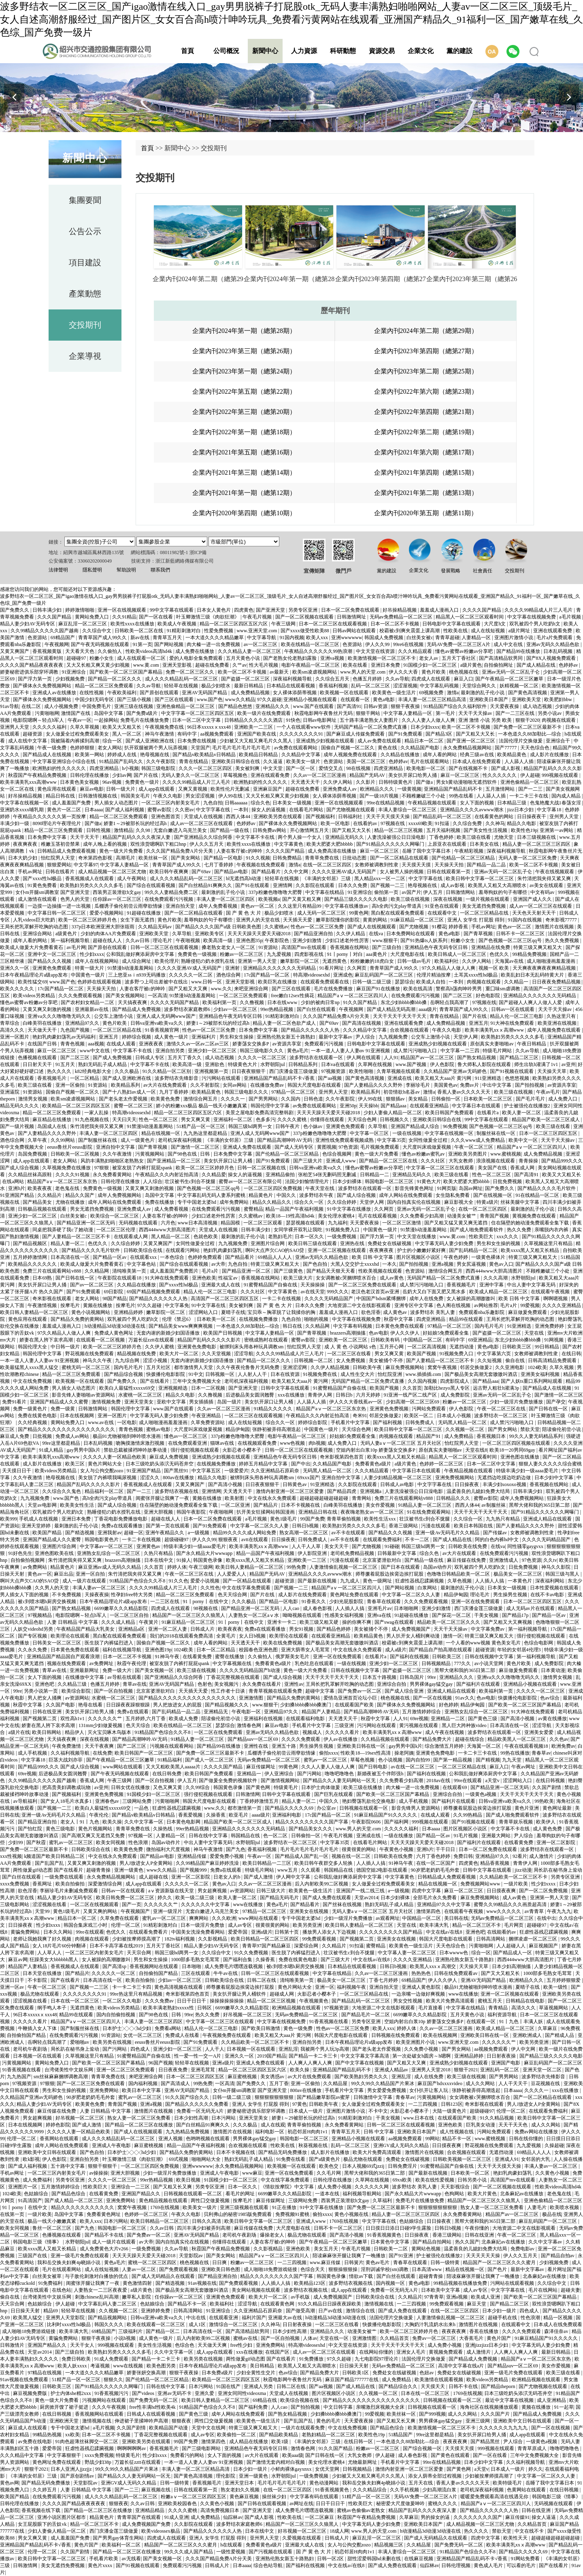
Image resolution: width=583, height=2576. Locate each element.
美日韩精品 (262, 2366)
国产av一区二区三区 (92, 1285)
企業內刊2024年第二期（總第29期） (426, 330)
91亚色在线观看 (442, 906)
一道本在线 (327, 2193)
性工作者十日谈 (228, 1691)
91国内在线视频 (525, 920)
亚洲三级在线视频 (134, 706)
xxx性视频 (11, 1856)
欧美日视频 (189, 2180)
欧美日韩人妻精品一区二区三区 (34, 1312)
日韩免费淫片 (403, 2166)
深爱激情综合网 (105, 1884)
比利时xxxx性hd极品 (69, 2324)
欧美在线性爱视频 (435, 2180)
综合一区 (112, 741)
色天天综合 (138, 1725)
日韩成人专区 (150, 1057)
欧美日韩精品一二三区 (267, 1863)
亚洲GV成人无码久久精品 (401, 2145)
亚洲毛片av (380, 1608)
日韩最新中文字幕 (397, 1553)
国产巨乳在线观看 (334, 1794)
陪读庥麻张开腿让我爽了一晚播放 (484, 2276)
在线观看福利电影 (306, 1718)
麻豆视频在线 (156, 2490)
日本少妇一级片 (499, 2311)
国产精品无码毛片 (280, 1897)
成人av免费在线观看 (379, 741)
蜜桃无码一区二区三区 (86, 1367)
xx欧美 (72, 2434)
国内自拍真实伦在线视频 (414, 1202)
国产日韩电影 (373, 1767)
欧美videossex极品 (161, 2531)
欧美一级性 (556, 1987)
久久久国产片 (496, 2414)
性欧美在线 (456, 630)
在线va (376, 933)
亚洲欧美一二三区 (254, 727)
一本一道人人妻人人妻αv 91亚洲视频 (351, 1050)
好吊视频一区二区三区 (248, 2014)
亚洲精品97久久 (82, 1023)
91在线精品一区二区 (537, 1195)
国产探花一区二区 (452, 1615)
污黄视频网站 (150, 1154)
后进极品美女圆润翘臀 (250, 1395)
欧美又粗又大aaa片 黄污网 (443, 1078)
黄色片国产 (499, 2338)
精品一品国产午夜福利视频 (295, 1209)
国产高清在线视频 (362, 1023)
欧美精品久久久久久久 (33, 1264)
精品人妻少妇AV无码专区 (28, 624)
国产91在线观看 (252, 885)
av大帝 (218, 1264)
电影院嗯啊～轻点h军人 (39, 720)
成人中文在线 (509, 644)
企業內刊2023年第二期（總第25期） (426, 371)
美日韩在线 (456, 1918)
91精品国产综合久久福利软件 (455, 706)
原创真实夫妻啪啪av (492, 1044)
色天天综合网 (233, 1594)
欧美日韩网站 (47, 1732)
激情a (453, 692)
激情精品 (123, 830)
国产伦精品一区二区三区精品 (464, 858)
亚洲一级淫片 (168, 1911)
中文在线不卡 (530, 2531)
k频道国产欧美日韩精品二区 (55, 1856)
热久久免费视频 (562, 940)
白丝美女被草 (47, 2276)
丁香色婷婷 (442, 837)
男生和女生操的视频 (499, 1243)
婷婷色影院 (58, 2125)
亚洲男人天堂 (15, 727)
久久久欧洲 (224, 1918)
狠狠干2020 (527, 720)
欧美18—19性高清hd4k (291, 1216)
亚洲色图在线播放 (520, 1457)
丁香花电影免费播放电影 (121, 1519)
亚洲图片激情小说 (514, 637)
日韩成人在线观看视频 (152, 2414)
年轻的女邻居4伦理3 (519, 1650)
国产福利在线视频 (410, 1656)
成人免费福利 (38, 2180)
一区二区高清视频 (427, 1347)
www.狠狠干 (385, 940)
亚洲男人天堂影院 (66, 2317)
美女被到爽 (248, 768)
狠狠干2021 (466, 2070)
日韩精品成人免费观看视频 (67, 851)
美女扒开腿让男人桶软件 (240, 1994)
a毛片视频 (570, 617)
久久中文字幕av (545, 2242)
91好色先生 (20, 1553)
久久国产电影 (61, 1705)
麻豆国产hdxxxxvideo (440, 2083)
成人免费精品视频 (251, 692)
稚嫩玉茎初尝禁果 (61, 844)
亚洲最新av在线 (92, 1009)
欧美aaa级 (292, 2455)
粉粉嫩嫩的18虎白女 (372, 961)
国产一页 (131, 1904)
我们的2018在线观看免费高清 (182, 1636)
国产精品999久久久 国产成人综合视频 (59, 1767)
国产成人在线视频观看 (372, 927)
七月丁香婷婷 (219, 865)
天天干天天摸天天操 (388, 816)
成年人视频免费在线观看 (350, 754)
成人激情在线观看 (38, 899)
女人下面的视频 (477, 803)
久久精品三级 (72, 1684)
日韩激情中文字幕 (373, 2097)
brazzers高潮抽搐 (348, 1333)
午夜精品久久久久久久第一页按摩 (50, 816)
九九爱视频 (279, 954)
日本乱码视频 (558, 651)
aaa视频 (96, 1044)
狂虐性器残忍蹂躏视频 (420, 1581)
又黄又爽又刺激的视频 (47, 1009)
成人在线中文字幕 (28, 741)
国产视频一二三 (388, 885)
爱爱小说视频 (205, 1581)
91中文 (196, 1374)
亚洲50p (348, 1106)
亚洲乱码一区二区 (500, 2070)
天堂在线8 (476, 1450)
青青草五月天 (168, 637)
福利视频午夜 (352, 1987)
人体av (310, 2338)
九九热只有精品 (503, 1519)
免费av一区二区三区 (434, 2338)
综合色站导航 (268, 2565)
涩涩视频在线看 (50, 1904)
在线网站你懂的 (376, 2352)
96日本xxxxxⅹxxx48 (209, 727)
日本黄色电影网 (184, 1822)
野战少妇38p (99, 2462)
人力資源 (304, 50)
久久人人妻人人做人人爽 (429, 720)
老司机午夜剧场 (30, 2049)
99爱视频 (530, 1305)
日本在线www (282, 1002)
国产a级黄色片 (325, 2159)
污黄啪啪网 (47, 713)
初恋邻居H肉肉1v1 (308, 2132)
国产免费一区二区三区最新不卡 (528, 727)
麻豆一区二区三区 (460, 775)
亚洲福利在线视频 (264, 1718)
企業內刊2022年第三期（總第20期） (244, 411)
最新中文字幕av (336, 1037)
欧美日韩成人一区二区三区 (457, 954)
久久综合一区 (468, 1519)
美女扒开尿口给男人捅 (413, 775)
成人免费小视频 (335, 2187)
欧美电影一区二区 (426, 768)
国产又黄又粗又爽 (302, 899)
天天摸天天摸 (417, 865)
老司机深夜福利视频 (180, 1140)
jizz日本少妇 (521, 809)
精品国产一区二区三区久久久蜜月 (500, 2262)
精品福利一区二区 (105, 1491)
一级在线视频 (407, 1133)
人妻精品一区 (477, 637)
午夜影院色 (277, 940)
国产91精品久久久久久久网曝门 (391, 844)
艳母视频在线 (155, 754)
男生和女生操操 (237, 1037)
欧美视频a (269, 899)
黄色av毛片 (378, 2262)
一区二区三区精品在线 (485, 913)
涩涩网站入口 (204, 1312)
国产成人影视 (506, 768)
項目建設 (85, 262)
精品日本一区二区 (424, 741)
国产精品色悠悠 (235, 706)
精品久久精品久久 (272, 1202)
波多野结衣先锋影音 (177, 1078)
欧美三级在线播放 (363, 1787)
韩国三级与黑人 (563, 1574)
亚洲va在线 (379, 1615)
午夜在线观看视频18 (526, 1746)
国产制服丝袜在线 (98, 1140)
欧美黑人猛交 (28, 2317)
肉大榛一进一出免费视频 (214, 644)
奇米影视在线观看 (52, 1298)
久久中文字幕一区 (144, 1822)
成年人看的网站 (440, 754)
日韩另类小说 (472, 2180)
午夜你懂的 (477, 2228)
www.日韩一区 (207, 982)
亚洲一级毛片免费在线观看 (80, 2255)
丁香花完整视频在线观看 (233, 1677)
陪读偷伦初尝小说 (562, 1429)
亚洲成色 (343, 975)
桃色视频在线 (464, 672)
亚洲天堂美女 (139, 1402)
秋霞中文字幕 (399, 1319)
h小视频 (130, 768)
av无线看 (131, 2558)
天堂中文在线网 (209, 2428)
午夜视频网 (57, 644)
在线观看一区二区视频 (101, 1340)
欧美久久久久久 (17, 989)
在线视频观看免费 (258, 1443)
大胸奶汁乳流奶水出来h (430, 2324)
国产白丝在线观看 (317, 1009)
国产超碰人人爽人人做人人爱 (531, 1002)
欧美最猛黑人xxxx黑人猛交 (30, 1367)
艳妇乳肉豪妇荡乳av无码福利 (64, 1037)
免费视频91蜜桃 (293, 2214)
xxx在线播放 (292, 1395)
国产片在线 (146, 775)
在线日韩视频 (551, 1780)
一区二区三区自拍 (130, 1615)
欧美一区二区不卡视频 (243, 672)
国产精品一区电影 (224, 858)
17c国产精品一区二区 (267, 975)
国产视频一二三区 (90, 1987)
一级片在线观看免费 (303, 2428)
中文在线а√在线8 (445, 1932)
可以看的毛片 (521, 2565)
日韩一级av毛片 (414, 961)
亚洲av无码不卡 (174, 2393)
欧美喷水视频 (565, 2207)
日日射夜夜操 (502, 2056)
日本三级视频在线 (537, 837)
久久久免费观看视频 (80, 995)
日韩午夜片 (288, 1126)
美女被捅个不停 (386, 1360)
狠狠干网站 (368, 713)
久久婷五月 (45, 2490)
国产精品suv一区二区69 (253, 1739)
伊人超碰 (530, 775)
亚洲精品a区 (132, 1629)
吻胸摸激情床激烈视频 (141, 1443)
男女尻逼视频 (472, 1264)
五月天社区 (159, 1367)
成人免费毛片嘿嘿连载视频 (234, 1966)
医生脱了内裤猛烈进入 (109, 1643)
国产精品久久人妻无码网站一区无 (340, 1780)
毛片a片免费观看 (555, 637)
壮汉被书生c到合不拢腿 (191, 1181)
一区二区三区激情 (402, 1223)
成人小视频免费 (61, 706)
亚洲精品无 (216, 1711)
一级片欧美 (516, 1884)
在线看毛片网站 (306, 809)
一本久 (389, 1264)
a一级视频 (199, 1532)
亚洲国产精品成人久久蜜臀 (59, 1402)
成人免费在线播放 (195, 651)
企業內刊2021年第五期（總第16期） (244, 452)
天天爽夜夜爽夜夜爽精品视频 (545, 968)
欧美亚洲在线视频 (558, 1023)
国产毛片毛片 (531, 1099)
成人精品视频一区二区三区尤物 (112, 871)
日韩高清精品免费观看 (553, 1360)
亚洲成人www (341, 1161)
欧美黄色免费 (166, 1099)
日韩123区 (452, 2104)
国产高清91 (349, 706)
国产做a (425, 782)
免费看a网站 (168, 2028)
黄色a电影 (384, 699)
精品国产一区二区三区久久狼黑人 (189, 1615)
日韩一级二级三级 (372, 982)
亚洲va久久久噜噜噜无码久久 (59, 1016)
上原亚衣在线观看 (448, 844)
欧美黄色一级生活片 (394, 692)
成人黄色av (395, 1312)
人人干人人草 (307, 1546)
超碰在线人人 (108, 940)
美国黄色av (445, 1085)
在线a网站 (13, 1181)
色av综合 (550, 1698)
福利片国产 (254, 2317)
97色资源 (348, 1147)
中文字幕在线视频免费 (532, 617)
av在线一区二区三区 (413, 1767)
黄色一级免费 (298, 2028)
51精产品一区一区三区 (201, 1126)
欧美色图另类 (162, 2366)
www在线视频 (128, 2366)
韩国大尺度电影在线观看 (314, 1085)
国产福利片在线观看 (478, 1684)
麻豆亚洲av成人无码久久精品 (110, 1567)
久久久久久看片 (342, 1732)
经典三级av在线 (477, 754)
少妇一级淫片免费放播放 (516, 1402)
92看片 (520, 1856)
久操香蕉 (216, 1815)
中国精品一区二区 (423, 1340)
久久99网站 (63, 1140)
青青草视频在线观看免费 (276, 1691)
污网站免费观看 (429, 1409)
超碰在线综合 (470, 1739)
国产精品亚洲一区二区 (247, 1271)
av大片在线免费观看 (165, 1085)
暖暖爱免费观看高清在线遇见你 (495, 2496)
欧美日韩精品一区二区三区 (160, 2221)
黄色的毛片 (329, 2421)
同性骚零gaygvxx (526, 1546)
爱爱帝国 (238, 1932)
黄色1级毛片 (284, 1519)
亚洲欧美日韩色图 (221, 2269)
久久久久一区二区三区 (262, 1057)
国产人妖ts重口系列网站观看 (532, 1381)
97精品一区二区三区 (293, 1092)
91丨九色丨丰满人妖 (521, 2021)
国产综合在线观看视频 (152, 885)
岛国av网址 (471, 1188)
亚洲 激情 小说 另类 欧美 (485, 720)
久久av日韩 (138, 940)
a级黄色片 (66, 933)
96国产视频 (161, 2063)
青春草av (541, 1753)
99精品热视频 (47, 2434)
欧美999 (8, 1519)
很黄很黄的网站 (359, 1849)
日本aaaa (94, 809)
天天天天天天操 (483, 2255)
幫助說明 (126, 570)
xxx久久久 (507, 1236)
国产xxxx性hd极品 (43, 878)
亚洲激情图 (251, 1698)
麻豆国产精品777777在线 (352, 2379)
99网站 (432, 2138)
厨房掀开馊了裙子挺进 (64, 2407)
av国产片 (411, 892)
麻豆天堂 (477, 2304)
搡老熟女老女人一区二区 (229, 947)
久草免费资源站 (208, 1422)
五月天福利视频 (444, 830)
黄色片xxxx (100, 2565)
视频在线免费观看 (67, 1663)
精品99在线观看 (466, 1319)
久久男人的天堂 (52, 1588)
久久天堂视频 (217, 1353)
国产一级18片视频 (380, 796)
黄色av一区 (39, 1574)
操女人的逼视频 (269, 809)
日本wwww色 (454, 1952)
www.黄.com (146, 665)
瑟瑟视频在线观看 (306, 1223)
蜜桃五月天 (490, 2001)
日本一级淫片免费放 (203, 1925)
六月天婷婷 (368, 1395)
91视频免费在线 (320, 1374)
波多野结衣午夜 (316, 1195)
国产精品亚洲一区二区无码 (86, 1223)
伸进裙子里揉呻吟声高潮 (142, 2421)
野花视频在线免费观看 (90, 1353)
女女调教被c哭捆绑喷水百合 (346, 1278)
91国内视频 (292, 637)
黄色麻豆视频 (245, 2496)
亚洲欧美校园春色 (178, 2503)
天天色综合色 (535, 748)
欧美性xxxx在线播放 (133, 624)
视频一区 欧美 (494, 968)
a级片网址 (519, 630)
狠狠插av (396, 1099)
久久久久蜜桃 (292, 1119)
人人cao (291, 1608)
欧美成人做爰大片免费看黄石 (32, 947)
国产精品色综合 (69, 2193)
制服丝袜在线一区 (497, 1133)
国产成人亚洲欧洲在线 (150, 741)
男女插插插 (202, 1402)
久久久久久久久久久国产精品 (391, 1932)
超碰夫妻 (570, 2290)
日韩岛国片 (412, 1677)
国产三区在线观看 (175, 699)
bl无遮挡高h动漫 (244, 878)
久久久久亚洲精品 (562, 1305)
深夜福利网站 (550, 1581)
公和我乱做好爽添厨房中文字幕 (140, 954)
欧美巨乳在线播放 (278, 982)
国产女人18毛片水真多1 (66, 1801)
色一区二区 (276, 1835)
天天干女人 (83, 2345)
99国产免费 (312, 1519)
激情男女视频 (33, 1099)
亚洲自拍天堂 (181, 906)
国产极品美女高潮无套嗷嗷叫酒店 (482, 1374)
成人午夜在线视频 (445, 1732)
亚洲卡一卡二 (282, 1622)
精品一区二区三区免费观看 (104, 686)
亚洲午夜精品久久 (165, 1532)
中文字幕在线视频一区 (25, 803)
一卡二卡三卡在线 (529, 796)
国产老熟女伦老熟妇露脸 (290, 658)
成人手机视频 (33, 1753)
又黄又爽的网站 (100, 1911)
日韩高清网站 (491, 1939)
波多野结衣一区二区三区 (501, 1415)
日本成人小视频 (454, 1415)
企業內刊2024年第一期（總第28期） (244, 330)
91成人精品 (51, 1450)
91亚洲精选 (519, 1326)
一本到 (241, 809)
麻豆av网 (17, 1959)
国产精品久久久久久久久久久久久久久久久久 (67, 1429)
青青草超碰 (447, 637)
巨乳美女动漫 (481, 2125)
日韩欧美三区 (517, 1347)
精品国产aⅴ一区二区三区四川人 (353, 995)
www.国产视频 (412, 1064)
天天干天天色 (513, 2125)
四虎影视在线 (309, 954)
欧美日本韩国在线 (474, 1526)
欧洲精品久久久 (377, 789)
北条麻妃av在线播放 (522, 2193)
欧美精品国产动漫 (169, 2428)
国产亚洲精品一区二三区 (174, 1161)
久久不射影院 (205, 1085)
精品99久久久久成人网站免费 (245, 1532)
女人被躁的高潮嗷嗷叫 (471, 1298)
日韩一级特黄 (445, 2262)
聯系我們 (160, 570)
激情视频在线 (379, 2304)
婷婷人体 (177, 1567)
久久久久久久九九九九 (504, 2428)
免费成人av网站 (72, 1436)
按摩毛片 (70, 1305)
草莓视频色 (236, 775)
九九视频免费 (394, 1037)
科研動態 (343, 50)
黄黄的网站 (375, 920)
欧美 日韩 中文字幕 (373, 1257)
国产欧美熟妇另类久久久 (361, 2076)
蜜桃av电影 (158, 1429)
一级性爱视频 (231, 2552)
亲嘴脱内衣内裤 (552, 1230)
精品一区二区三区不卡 (477, 1925)
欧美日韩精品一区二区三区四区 (265, 1939)
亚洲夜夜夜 (151, 1044)
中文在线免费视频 (33, 1381)
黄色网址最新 (558, 1808)
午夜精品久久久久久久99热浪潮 (318, 651)
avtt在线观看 (255, 1539)
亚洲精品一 (249, 1773)
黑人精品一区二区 (171, 1236)
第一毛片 (446, 713)
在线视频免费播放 (259, 1319)
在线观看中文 (443, 913)
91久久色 (178, 1581)
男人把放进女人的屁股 (178, 1705)
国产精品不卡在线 (105, 2235)
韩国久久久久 (109, 2324)
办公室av (327, 1808)
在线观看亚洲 (224, 2317)
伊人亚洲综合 (279, 1773)
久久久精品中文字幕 (365, 1030)
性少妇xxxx (92, 954)
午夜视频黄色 (314, 2001)
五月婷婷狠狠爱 (564, 1980)
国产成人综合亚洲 (405, 1691)
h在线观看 (231, 2545)
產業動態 (85, 293)
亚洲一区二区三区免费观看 (126, 2070)
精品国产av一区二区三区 (427, 1057)
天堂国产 (200, 748)
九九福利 (337, 1223)
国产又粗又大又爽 (188, 989)
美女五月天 (326, 2249)
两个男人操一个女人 (300, 837)
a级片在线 (19, 1732)
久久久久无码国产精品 (175, 1002)
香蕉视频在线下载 (41, 2510)
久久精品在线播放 (401, 754)
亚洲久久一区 (15, 968)
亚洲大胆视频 (159, 1512)
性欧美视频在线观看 (380, 1271)
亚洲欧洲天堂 (64, 2421)
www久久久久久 (504, 1911)
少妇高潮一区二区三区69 (413, 1402)
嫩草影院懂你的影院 (338, 920)
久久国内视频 (423, 1381)
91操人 (184, 1560)
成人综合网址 (137, 961)
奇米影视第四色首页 (342, 1457)
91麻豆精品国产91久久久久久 (386, 1815)
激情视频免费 (106, 1402)
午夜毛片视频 (258, 617)
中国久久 (287, 1195)
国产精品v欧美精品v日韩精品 (204, 754)
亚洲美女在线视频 (309, 1911)
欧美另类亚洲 (308, 1925)
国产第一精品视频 (453, 1760)
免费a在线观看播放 (122, 1526)
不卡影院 (38, 1980)
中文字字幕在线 (213, 809)
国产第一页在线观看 (168, 1526)
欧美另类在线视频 (113, 2042)
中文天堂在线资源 (376, 651)
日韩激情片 (13, 2345)
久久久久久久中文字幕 (206, 1904)
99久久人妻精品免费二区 (172, 892)
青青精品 (498, 2008)
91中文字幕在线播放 (349, 1209)
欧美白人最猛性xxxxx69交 (127, 1388)
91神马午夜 (168, 1656)
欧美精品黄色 (512, 754)
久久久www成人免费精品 (478, 1140)
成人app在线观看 (157, 789)
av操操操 (98, 2173)
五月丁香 (279, 2083)
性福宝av (228, 1278)
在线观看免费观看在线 (325, 982)
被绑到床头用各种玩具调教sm (252, 1347)
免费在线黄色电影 (38, 1415)
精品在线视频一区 (161, 1133)
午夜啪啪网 (221, 1512)
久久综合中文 (97, 630)
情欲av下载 (361, 2276)
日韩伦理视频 (456, 2565)
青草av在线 (54, 1670)
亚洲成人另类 (259, 2386)
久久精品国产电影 (420, 748)
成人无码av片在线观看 (530, 1608)
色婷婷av (569, 665)
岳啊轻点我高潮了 (450, 1002)
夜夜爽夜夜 (25, 844)
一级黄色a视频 (481, 1794)
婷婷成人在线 (122, 754)
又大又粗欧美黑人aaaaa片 (174, 1767)
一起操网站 (106, 720)
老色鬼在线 (68, 1188)
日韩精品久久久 (453, 1498)
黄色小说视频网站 (91, 1312)
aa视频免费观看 (217, 734)
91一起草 (564, 2407)
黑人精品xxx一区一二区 (380, 878)
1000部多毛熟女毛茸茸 (196, 1959)
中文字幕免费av (488, 1629)
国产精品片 (266, 1505)
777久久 (463, 1663)
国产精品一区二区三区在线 (389, 1161)
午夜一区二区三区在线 (502, 1409)
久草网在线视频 (375, 1064)
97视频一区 (141, 1835)
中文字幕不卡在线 (256, 837)
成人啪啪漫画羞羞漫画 (552, 961)
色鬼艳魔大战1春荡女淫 (556, 803)
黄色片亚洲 (527, 1808)
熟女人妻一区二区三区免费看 (139, 2118)
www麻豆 (252, 2173)
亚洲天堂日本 (240, 2483)
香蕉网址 (42, 1884)
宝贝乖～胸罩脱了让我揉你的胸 (282, 1312)
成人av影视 (453, 885)
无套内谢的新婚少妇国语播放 (168, 1333)
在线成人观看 (121, 1044)
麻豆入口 (463, 679)
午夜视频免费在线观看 (227, 2035)
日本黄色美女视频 (80, 782)
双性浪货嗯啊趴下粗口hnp (158, 844)
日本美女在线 (485, 844)
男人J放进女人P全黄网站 (146, 1863)
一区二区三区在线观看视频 (254, 1415)
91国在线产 (229, 2386)
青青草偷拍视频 (344, 1519)
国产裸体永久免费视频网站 (42, 686)
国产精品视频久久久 (227, 1705)
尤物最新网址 (363, 2462)
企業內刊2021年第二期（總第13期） (426, 492)
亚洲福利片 (204, 1037)
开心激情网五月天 (310, 830)
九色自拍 (213, 803)
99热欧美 (544, 1801)
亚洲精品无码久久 (345, 837)
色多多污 (265, 1119)
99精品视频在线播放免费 (461, 2283)
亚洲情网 (283, 885)
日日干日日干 (192, 2001)
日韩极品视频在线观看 (43, 1209)
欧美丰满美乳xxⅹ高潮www (495, 1030)
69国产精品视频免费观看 (154, 1291)
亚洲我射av (109, 1532)
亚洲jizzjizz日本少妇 (487, 2345)
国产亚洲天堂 (271, 610)
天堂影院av (191, 2255)
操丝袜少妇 (274, 2496)
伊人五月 (433, 892)
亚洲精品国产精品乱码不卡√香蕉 (280, 1078)
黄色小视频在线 (352, 2214)
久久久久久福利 (50, 727)
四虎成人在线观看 (431, 679)
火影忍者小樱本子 (242, 1450)
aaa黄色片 (377, 954)
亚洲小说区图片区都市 (62, 2517)
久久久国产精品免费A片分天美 (180, 851)
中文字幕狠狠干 (64, 2455)
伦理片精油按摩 (434, 975)
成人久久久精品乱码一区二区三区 (182, 679)
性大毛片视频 (264, 665)
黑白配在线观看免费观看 (398, 913)
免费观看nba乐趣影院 (482, 1312)
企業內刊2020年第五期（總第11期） (425, 513)
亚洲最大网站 (496, 1835)
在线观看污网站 (183, 1250)
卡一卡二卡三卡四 (132, 1987)
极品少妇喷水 (216, 686)
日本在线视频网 (77, 1415)
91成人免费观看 (112, 2359)
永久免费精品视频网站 (468, 748)
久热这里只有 (562, 1016)
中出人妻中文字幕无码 (532, 1285)
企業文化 (421, 50)
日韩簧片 (354, 2262)
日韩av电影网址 (320, 720)
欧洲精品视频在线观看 (297, 2008)
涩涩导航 (243, 1353)
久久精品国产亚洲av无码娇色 (455, 1071)
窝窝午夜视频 (443, 1367)
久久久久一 (233, 1099)
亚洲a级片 (261, 1932)
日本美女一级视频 (292, 803)
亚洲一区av (12, 1987)
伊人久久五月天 (207, 844)
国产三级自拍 (387, 947)
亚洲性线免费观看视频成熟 (345, 1140)
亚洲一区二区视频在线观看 (337, 1250)
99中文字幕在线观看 (172, 610)
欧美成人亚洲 (486, 2297)
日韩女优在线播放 (131, 1787)
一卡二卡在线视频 (282, 1298)
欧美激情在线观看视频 (439, 2379)
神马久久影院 (556, 1567)
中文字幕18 (549, 809)
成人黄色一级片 (171, 1037)
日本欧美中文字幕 (441, 2290)
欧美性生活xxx (380, 1519)
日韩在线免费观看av (456, 1973)
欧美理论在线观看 (71, 1636)
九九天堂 (512, 1760)
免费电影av (523, 2249)
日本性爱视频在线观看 (555, 1588)
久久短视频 (490, 1360)
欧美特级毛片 (508, 2483)
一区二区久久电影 (122, 2001)
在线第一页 (13, 2214)
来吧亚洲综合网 (251, 989)
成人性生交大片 (358, 1374)
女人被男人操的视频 (402, 871)
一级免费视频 (342, 1236)
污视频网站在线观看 (104, 2400)
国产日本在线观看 (401, 1567)
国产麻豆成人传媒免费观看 (356, 734)
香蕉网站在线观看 (60, 2138)
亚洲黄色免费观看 (52, 968)
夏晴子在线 (233, 1312)
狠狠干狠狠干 (103, 2166)
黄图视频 (326, 1147)
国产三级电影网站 (202, 2448)
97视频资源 (334, 1071)
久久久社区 (433, 1161)
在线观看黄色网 (278, 2304)
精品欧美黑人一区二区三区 (517, 1739)
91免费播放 (312, 2359)
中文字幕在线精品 (325, 892)
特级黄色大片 (243, 1064)
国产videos (143, 2393)
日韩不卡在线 (464, 2386)
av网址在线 (301, 2503)
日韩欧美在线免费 (468, 1546)
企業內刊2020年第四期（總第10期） (244, 513)
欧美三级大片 (298, 1278)
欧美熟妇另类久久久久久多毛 (92, 885)
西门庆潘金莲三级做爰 (294, 1071)
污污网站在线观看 (222, 1078)
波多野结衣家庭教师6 (187, 1009)
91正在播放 (285, 2207)
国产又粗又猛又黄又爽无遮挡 (456, 1223)
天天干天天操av (475, 713)
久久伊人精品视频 (331, 1367)
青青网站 (362, 1498)
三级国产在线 (33, 2255)
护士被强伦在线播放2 (527, 1106)
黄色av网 (9, 2483)
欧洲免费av (563, 1746)
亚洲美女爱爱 (539, 1732)
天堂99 (43, 1911)
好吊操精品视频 (400, 610)
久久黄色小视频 (552, 2173)
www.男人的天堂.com (363, 672)
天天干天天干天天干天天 (400, 1016)
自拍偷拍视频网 (28, 1560)
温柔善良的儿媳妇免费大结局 (479, 1491)
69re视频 (419, 1718)
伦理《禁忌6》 (178, 1319)
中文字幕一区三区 (370, 1133)
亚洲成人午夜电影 (112, 2145)
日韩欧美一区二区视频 (75, 1154)
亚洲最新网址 (85, 1670)
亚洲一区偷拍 (70, 1085)
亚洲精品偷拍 (281, 1174)
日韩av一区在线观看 (513, 1009)
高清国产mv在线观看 (304, 947)
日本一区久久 (310, 1236)
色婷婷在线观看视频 (99, 982)
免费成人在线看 (182, 2035)
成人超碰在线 (154, 1877)
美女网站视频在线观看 (256, 2290)
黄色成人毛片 (489, 2565)
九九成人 (350, 1581)
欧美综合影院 (77, 1691)
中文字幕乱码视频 (440, 686)
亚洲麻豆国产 (268, 789)
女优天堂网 (327, 2469)
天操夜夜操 (97, 1594)
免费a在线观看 (133, 1711)
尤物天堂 (504, 837)
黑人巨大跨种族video (465, 1725)
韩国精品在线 (246, 1835)
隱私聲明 (92, 570)
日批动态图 (355, 858)
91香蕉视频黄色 (384, 2235)
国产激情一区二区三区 (196, 1147)
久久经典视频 (33, 1422)
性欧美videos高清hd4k (149, 651)
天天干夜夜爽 (100, 1746)
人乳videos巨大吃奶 (34, 920)
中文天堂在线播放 (417, 1236)
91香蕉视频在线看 (329, 2021)
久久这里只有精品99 (300, 906)
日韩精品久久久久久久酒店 (254, 720)
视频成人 (312, 1732)
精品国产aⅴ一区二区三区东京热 (62, 1181)
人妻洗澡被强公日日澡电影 (397, 837)
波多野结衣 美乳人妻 (433, 1312)
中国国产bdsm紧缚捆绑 (381, 1298)
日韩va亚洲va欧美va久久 (157, 1023)
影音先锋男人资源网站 (416, 1808)
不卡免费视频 (67, 1594)
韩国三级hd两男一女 (250, 1126)
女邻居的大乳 (536, 2159)
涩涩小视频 (155, 1360)
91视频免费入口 (343, 1230)
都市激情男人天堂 (194, 1367)
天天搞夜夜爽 (133, 1002)
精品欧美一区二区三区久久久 (449, 1622)
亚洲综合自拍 (392, 1684)
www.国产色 (210, 699)
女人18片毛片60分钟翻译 (59, 1946)
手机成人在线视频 (39, 1519)
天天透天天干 (306, 782)
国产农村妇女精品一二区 (88, 1002)
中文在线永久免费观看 (273, 1498)
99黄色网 (358, 913)
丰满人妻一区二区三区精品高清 (432, 699)
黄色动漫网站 (324, 2483)
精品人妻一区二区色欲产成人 (285, 1023)
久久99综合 (198, 1787)
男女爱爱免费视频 (387, 2090)
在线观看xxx (144, 1257)
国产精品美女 (38, 1202)
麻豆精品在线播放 (52, 1119)
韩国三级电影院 (159, 768)
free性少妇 (242, 2345)
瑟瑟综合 (404, 982)
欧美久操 (112, 1822)
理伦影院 (226, 2476)
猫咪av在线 (222, 1443)
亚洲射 (233, 968)
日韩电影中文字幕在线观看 (452, 624)
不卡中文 (378, 2111)
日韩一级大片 (121, 789)
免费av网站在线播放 (537, 2132)
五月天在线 (421, 2483)
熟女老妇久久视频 (241, 2490)
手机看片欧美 (104, 2558)
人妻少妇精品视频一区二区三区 (398, 1477)
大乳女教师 (461, 1161)
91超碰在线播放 (144, 913)
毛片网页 (514, 1925)
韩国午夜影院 (192, 1512)
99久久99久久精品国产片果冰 (383, 2083)
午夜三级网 (284, 624)
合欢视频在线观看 (410, 1030)
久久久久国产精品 (482, 610)
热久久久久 (59, 1071)
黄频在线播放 (98, 1305)
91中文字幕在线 (209, 1305)
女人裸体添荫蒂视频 (295, 692)
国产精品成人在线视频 (47, 754)
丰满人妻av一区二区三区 (99, 1588)
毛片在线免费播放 (334, 989)
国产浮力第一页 (35, 679)
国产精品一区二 (163, 2331)
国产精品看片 (266, 871)
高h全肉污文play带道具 (397, 906)
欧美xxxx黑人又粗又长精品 (530, 1250)
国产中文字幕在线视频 (360, 2063)
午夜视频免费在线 (165, 727)
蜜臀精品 (253, 1209)
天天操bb (368, 1106)
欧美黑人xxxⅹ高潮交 (433, 1966)
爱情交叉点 (331, 768)
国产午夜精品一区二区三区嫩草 (510, 679)
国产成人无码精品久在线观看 (164, 2276)
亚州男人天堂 (564, 816)
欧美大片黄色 (483, 2193)
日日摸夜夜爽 (502, 1891)
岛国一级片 (230, 1402)
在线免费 (102, 1753)
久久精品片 (50, 1195)
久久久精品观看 (415, 651)
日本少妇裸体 (347, 1181)
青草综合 (10, 1023)
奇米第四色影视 (95, 858)
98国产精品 (114, 1298)
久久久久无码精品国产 (329, 1298)
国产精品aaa (394, 1106)
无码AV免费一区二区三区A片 (459, 644)
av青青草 (535, 1911)
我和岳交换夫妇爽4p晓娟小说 (69, 2262)
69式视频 (179, 2159)
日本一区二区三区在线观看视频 (333, 624)
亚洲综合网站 (38, 933)
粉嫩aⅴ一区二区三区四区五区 (194, 2496)
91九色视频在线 (92, 1119)
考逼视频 (100, 2366)
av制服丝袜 (493, 1505)
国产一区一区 (301, 768)
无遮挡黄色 (335, 961)
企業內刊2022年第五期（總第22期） (244, 391)
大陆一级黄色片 (450, 2111)
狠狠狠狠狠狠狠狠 (275, 2097)
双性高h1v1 (73, 1718)
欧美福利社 (447, 961)
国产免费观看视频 (179, 2269)
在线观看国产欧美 (355, 1705)
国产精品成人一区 (513, 1952)
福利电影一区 (270, 2132)
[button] (569, 97)
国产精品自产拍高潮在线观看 (441, 1650)
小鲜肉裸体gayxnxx (291, 2469)
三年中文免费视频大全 (197, 1381)
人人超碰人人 (511, 1946)
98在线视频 (359, 768)
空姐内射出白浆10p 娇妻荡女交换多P (376, 1450)
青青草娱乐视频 (516, 1822)
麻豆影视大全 (459, 1202)
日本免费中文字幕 (48, 837)
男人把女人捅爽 (45, 1698)
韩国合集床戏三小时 (86, 1925)
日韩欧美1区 (356, 2373)
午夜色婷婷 (456, 1257)
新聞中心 (265, 50)
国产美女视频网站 (126, 995)
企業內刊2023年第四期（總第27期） (426, 351)
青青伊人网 (320, 1395)
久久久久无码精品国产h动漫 (250, 1670)
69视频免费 (432, 692)
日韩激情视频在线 (98, 796)
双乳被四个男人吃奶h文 (535, 624)
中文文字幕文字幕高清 (365, 2056)
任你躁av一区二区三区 (117, 899)
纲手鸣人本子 (52, 2008)
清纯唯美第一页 (129, 1271)
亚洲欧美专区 (210, 933)
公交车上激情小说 (114, 1016)
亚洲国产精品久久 (141, 2193)
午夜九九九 (559, 1911)
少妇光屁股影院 (346, 1601)
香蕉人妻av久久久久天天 (464, 1092)
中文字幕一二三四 (460, 1050)
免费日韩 (463, 1856)
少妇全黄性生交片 (256, 2373)
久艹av (239, 665)
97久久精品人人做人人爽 (449, 968)
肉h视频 (317, 1443)
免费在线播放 (160, 1202)
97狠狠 (102, 1168)
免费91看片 (15, 1402)
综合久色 (260, 803)
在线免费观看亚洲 (188, 1443)
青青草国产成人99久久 (103, 637)
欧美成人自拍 (431, 982)
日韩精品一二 (375, 1174)
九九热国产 (19, 2076)
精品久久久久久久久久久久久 (83, 2207)
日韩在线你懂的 (526, 2138)
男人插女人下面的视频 (25, 1594)
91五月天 (65, 1064)
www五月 (288, 1870)
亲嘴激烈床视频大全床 (381, 2407)
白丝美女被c (419, 637)
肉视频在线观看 (559, 720)
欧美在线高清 (418, 989)
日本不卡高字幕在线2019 (116, 1946)
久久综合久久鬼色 (62, 1491)
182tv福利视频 (180, 1939)
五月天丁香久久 (185, 1057)
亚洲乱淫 (288, 2049)
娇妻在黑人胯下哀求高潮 (46, 1340)
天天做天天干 (43, 1030)
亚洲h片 (16, 1188)
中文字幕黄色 (289, 844)
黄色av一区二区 (257, 906)
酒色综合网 (229, 975)
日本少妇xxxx (425, 727)
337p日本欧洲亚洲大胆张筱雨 (103, 927)
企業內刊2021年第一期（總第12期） (244, 492)
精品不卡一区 (457, 2138)
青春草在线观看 (384, 1601)
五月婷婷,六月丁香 (146, 1718)
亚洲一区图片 (15, 1037)
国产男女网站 (503, 1429)
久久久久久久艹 (105, 1718)
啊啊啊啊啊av (132, 2448)
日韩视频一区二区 (314, 1360)
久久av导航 (397, 679)
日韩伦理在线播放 (90, 775)
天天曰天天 (124, 1119)
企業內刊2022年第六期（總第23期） (426, 391)
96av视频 (112, 782)
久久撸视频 (252, 1002)
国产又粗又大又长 (476, 734)
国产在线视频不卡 (469, 768)
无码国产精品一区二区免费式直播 (371, 727)
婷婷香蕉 (459, 927)
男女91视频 (302, 1629)
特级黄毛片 (286, 1787)
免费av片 (470, 1085)
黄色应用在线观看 (57, 789)
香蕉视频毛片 (52, 1078)
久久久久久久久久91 (301, 734)
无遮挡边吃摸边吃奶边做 (504, 1477)
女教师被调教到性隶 (377, 865)
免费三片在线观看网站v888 (52, 1271)
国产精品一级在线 (230, 830)
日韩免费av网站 (270, 830)
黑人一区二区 (127, 734)
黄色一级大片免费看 (121, 851)
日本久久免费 (353, 885)
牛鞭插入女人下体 (38, 2028)
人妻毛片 (537, 2207)
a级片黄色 (471, 665)
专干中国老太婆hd (197, 1202)
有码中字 (187, 734)
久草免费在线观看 (120, 1918)
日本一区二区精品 (216, 1650)
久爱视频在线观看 (302, 2538)
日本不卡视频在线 (301, 1505)
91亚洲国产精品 (17, 1195)
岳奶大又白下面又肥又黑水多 (434, 1291)
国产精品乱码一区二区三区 (442, 816)
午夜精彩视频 (469, 851)
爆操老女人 (272, 2235)
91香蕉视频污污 (112, 2393)
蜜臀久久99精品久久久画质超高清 (511, 1904)
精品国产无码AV (367, 775)
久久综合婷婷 (342, 1202)
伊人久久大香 (404, 672)
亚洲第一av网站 (557, 830)
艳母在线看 (91, 1705)
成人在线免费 (429, 2076)
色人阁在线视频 (454, 1305)
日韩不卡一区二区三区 (521, 933)
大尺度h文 (495, 624)
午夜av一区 (79, 720)
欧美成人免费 (184, 1718)
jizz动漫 (523, 1870)
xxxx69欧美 (420, 823)
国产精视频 (488, 1760)
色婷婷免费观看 (205, 1257)
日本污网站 (224, 2118)
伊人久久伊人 (405, 1333)
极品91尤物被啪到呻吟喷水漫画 (127, 1436)
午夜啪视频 (188, 940)
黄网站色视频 (426, 2249)
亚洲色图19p (158, 1650)
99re (432, 1677)
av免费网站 (35, 1567)
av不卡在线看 (345, 1539)
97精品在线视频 (45, 2373)
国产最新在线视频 (318, 1581)
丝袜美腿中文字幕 (520, 1202)
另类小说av (550, 713)
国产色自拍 (315, 1264)
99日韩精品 (547, 1347)
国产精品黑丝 (485, 2441)
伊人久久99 (378, 644)
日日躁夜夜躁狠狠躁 (128, 1705)
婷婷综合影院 (313, 1422)
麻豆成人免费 (15, 1436)
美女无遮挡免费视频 (484, 906)
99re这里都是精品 (61, 1443)
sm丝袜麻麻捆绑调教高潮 (61, 2076)
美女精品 (418, 1099)
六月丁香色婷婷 (433, 1856)
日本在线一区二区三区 (75, 2001)
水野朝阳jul (273, 1064)
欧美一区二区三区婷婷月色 (88, 920)
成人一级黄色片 (138, 1140)
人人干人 (214, 2049)
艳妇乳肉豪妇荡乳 (223, 1250)
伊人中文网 (523, 2049)
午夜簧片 (149, 1622)
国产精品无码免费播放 (283, 2152)
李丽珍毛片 (418, 1085)
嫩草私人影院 (137, 2297)
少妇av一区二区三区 (235, 1009)
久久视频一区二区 (465, 1429)
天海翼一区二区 (484, 1746)
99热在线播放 (515, 1753)
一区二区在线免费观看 (219, 1732)
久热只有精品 (159, 1553)
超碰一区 (133, 1532)
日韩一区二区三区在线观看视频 (165, 947)
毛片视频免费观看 (380, 1147)
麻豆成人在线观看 (28, 2428)
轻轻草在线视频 (181, 686)
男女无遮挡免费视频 (92, 1209)
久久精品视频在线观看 (386, 1739)
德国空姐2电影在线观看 (382, 1870)
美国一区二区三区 (367, 761)
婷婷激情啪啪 (80, 610)
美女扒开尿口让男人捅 (43, 1285)
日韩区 (205, 2008)
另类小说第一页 (41, 1691)
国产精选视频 (80, 1532)
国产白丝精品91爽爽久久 (206, 885)
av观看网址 (388, 1918)
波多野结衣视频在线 (177, 1491)
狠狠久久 (113, 2379)
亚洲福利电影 (287, 1815)
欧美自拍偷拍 (70, 1884)
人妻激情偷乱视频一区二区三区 (344, 1567)
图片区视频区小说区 (418, 1257)
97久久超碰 (269, 699)
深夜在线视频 (448, 899)
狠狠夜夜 (228, 1539)
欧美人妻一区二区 (522, 1112)
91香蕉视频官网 (162, 1030)
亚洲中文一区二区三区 (52, 954)
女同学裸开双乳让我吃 (298, 1230)
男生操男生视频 (510, 1594)
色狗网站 (455, 2193)
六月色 (168, 1223)
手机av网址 (30, 871)
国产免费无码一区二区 (154, 2400)
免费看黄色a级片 (373, 1464)
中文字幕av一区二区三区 (107, 1546)
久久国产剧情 (547, 1787)
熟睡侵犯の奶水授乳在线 (208, 961)
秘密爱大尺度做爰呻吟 (401, 2503)
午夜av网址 (523, 1767)
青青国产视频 (495, 1216)
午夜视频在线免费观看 (261, 865)
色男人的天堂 (75, 899)
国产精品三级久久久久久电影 (356, 899)
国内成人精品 (566, 796)
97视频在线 (393, 823)
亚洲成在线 (400, 1078)
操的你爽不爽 (357, 1622)
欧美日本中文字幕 (142, 2090)
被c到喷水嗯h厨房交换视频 (47, 1601)
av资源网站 (77, 1698)
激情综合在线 (361, 2311)
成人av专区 (240, 1925)
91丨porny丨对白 (345, 954)
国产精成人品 (560, 2035)
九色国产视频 (75, 1030)
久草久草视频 (85, 727)
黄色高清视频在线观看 (179, 1987)
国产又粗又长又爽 (173, 2187)
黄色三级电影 (61, 1829)
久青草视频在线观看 (399, 1071)
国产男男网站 (264, 1099)
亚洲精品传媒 (192, 1856)
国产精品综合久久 (399, 2386)
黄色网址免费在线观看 (355, 1594)
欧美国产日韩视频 (223, 1333)
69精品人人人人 (275, 1257)
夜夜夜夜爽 (454, 2331)
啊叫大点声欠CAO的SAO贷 (275, 1250)
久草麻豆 (548, 2028)
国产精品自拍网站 (433, 2242)
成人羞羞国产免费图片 (175, 1271)
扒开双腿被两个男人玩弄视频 (156, 748)
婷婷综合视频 (137, 1037)
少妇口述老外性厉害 (347, 940)
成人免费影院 (455, 1395)
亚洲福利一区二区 (233, 1119)
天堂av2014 (366, 1897)
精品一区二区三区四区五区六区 (234, 624)
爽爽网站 (199, 1918)
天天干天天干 (85, 837)
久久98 (143, 830)
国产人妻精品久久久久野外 (374, 1085)
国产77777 (506, 748)
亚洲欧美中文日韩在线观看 (47, 2152)
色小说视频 (391, 1760)
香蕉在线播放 (484, 2331)
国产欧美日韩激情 (261, 2028)
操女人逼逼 (544, 2517)
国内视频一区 (391, 2283)
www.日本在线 (419, 2118)
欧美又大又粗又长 (122, 727)
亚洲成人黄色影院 (422, 1987)
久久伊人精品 (351, 933)
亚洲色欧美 (204, 1278)
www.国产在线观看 (314, 706)
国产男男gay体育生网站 (119, 2538)
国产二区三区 (458, 995)
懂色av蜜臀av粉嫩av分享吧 (464, 651)
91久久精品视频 (497, 2118)
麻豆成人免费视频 (169, 1457)
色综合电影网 (539, 1643)
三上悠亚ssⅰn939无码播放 (137, 975)
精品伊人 (75, 1732)
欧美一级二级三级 (195, 1897)
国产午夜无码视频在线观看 (100, 644)
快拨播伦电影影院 (166, 1374)
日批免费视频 (508, 1181)
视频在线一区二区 (352, 1856)
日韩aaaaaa (237, 803)
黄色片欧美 (434, 672)
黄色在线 (388, 748)
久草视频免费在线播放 (67, 1168)
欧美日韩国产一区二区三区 (144, 1753)
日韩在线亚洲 (47, 1711)
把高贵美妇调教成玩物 (67, 1787)
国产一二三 (531, 789)
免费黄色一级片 (142, 782)
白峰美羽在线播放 (43, 1023)
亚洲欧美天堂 (527, 699)
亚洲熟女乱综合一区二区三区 (109, 1553)
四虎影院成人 (455, 1381)
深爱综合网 (306, 1946)
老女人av (429, 658)
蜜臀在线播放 (230, 1656)
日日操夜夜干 (532, 816)
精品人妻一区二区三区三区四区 (537, 844)
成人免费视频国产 (412, 1629)
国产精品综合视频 (124, 1374)
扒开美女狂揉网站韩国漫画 (266, 1512)
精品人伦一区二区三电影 (517, 1016)
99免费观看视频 (319, 1939)
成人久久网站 (481, 2083)
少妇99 (16, 1842)
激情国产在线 (76, 713)
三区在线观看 (196, 1973)
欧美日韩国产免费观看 (450, 1112)
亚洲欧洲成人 (528, 2035)
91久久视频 (258, 858)
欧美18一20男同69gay (512, 1450)
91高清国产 (30, 2200)
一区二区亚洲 (236, 1505)
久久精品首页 (395, 2338)
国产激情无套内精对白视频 (276, 2462)
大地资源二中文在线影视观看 (360, 1305)
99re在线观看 (468, 1780)
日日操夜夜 (467, 1484)
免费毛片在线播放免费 (145, 720)
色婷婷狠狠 (83, 748)
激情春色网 (249, 1725)
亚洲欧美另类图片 (468, 1154)
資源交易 (382, 50)
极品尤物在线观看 (40, 1994)
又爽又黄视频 (193, 789)
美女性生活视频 (155, 2345)
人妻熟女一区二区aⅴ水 (254, 1615)
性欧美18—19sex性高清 (366, 1753)
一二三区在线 (165, 1601)
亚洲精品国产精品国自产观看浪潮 (64, 1656)
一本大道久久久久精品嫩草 (215, 637)
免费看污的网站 (187, 2455)
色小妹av (313, 1126)
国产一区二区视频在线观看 (305, 617)
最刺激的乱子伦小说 (483, 692)
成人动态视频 (538, 706)
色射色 (205, 1684)
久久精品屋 (336, 2083)
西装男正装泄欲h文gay (117, 892)
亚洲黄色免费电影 (197, 1347)
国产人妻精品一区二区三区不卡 (76, 1236)
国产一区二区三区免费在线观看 (363, 1285)
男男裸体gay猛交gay (432, 1684)
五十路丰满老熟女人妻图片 (369, 720)
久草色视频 (460, 1581)
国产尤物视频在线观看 (351, 809)
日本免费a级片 (218, 2373)
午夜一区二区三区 (474, 1147)
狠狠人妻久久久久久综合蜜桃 (550, 1464)
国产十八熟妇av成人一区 (129, 1092)
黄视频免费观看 (446, 2352)
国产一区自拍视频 (114, 1691)
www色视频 (293, 1443)
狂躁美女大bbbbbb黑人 (54, 1959)
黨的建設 (459, 50)
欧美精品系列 (126, 1085)
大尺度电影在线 (408, 954)
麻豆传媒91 (517, 2517)
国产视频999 (194, 1870)
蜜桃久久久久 (443, 2503)
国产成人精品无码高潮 (392, 1009)
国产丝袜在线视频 (343, 1904)
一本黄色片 (520, 1581)
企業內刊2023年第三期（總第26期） (244, 351)
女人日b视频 (253, 1636)
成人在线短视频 (488, 630)
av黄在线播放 (552, 1718)
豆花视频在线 (546, 2083)
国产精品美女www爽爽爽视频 (181, 1326)
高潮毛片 (126, 858)
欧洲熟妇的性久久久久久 (59, 768)
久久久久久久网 (372, 2187)
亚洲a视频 (443, 1264)
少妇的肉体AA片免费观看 (109, 933)
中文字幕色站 (142, 1264)
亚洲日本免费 (386, 665)
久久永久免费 (33, 1650)
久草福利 (382, 2200)
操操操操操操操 (227, 2001)
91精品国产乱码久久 (121, 761)
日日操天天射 (26, 2311)
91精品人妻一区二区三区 (425, 1505)
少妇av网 (121, 775)
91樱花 (439, 927)
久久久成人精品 (118, 1622)
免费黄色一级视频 (198, 954)
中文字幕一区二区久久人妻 (260, 1526)
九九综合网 (127, 1360)
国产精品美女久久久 (311, 1829)
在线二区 (31, 706)
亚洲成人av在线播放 (54, 692)
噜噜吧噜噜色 (340, 1773)
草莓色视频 (363, 1760)
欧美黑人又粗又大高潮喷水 (498, 885)
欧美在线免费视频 (283, 1643)
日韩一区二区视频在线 (262, 1168)
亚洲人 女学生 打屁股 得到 (476, 920)
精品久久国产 (80, 1195)
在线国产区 (278, 2352)
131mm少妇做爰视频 (101, 1725)
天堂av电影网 (42, 1505)
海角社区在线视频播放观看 (489, 2407)
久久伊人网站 (338, 782)
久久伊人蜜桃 (160, 1347)
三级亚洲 (344, 1725)
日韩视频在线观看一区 (364, 1808)
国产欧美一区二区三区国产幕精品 (126, 672)
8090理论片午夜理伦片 (57, 823)
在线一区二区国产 (436, 1863)
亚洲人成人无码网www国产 (166, 1016)
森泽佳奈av (556, 2331)
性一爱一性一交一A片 (198, 2056)
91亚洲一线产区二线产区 (410, 1395)
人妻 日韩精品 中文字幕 (73, 1622)
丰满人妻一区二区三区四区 (226, 899)
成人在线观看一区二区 (142, 658)
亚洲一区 (324, 1987)
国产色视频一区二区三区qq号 (511, 940)
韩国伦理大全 (33, 1347)
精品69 (51, 2311)
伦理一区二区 (126, 1925)
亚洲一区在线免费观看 (476, 1601)
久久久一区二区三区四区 (206, 768)
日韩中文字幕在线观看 (286, 1388)
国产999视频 (432, 2414)
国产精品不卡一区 (188, 2304)
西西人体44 (238, 816)
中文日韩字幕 (338, 2407)
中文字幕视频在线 (233, 1663)
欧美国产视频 (422, 1353)
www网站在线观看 (123, 1767)
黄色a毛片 (298, 1050)
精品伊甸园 (238, 1429)
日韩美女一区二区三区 (57, 1643)
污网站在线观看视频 (512, 2283)
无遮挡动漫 (462, 1347)
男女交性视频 (408, 2001)
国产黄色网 (258, 1787)
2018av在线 (438, 1780)
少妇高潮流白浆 (439, 2490)
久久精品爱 (214, 1174)
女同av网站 (235, 1085)
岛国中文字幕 (109, 713)
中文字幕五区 (206, 1471)
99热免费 (297, 1567)
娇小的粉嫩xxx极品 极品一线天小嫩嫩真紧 (202, 1106)
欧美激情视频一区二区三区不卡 (382, 658)
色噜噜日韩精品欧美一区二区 (459, 1574)
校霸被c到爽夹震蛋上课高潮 (410, 630)
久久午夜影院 (161, 761)
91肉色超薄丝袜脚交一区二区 (87, 2441)
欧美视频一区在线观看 (345, 692)
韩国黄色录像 (208, 1560)
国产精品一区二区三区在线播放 (139, 2125)
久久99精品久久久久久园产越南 (45, 630)
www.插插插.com (423, 1374)
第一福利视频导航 (71, 940)
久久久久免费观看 (301, 1739)
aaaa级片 (428, 1009)
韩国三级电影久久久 (262, 1050)
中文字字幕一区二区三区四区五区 (198, 713)
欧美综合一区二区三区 (115, 1216)
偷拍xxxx (328, 1753)
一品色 (142, 1808)
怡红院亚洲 (390, 1374)
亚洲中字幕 (492, 1285)
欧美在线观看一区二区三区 (156, 2324)
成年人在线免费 (427, 1298)
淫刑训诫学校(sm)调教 (385, 2269)
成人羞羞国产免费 (72, 803)
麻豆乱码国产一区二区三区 (384, 975)
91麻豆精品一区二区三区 (417, 920)
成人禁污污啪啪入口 (415, 1050)
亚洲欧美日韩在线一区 (362, 1746)
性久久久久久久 (500, 775)
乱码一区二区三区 (371, 686)
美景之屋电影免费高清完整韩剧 (260, 1112)
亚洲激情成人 (504, 1560)
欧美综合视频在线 (300, 2400)
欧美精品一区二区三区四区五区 (76, 1106)
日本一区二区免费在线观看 (351, 610)
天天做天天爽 (213, 2345)
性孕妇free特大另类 (132, 1594)
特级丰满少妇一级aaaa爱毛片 (527, 1471)
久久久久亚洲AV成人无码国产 (345, 871)
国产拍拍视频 (530, 1085)
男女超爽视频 (213, 1891)
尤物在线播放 (70, 1202)
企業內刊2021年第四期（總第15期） (426, 472)
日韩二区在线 (262, 1980)
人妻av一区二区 (139, 2269)
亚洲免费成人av (340, 789)
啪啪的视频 (317, 1319)
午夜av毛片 (548, 1092)
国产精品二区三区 (520, 1057)
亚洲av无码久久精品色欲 (553, 644)
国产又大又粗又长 (501, 1973)
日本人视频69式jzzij (364, 2166)
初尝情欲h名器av (402, 1092)
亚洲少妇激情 (307, 940)
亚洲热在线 (353, 1243)
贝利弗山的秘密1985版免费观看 (238, 2214)
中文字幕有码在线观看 (315, 2496)
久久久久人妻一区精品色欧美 (115, 1457)
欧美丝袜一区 (153, 858)
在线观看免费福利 (383, 1539)
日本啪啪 (192, 1966)
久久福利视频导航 (71, 1753)
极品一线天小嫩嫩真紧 (52, 2221)
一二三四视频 (423, 2104)
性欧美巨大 (481, 1236)
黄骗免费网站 (26, 1932)
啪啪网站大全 (206, 2159)
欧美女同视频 (111, 1842)
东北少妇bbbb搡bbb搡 (404, 1002)
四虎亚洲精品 (104, 768)
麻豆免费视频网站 (405, 1367)
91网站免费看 (526, 2558)
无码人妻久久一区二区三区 (191, 775)
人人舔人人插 (519, 761)
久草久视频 (562, 1367)
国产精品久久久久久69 (290, 1808)
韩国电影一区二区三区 (390, 1181)
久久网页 (357, 968)
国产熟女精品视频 (477, 1057)
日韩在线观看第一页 (449, 871)
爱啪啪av (80, 2042)
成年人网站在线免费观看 (406, 1195)
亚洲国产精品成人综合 (415, 1126)
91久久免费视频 (251, 1952)
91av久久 (464, 1698)
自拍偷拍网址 (499, 665)
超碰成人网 (282, 1994)
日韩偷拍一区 (446, 1099)
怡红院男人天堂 (58, 858)
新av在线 (140, 637)
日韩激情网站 (461, 892)
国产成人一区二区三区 (210, 1760)
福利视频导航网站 (363, 2193)
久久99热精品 (468, 1815)
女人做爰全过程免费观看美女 (78, 734)
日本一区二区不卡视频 (395, 624)
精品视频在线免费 (137, 1353)
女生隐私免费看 (453, 1195)
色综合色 (185, 2345)
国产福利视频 (388, 1422)
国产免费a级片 (142, 713)
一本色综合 (172, 1257)
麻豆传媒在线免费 (467, 1560)
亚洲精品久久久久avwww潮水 (472, 809)
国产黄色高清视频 (528, 692)
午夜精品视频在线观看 (432, 803)
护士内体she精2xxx (71, 2393)
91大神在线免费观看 (512, 1023)
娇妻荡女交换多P (251, 1044)
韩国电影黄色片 (102, 1539)
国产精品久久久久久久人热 (310, 1030)
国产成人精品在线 (537, 665)
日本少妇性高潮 (191, 2118)
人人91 (391, 1057)
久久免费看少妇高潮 (422, 1216)
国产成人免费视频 (113, 1057)
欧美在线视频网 (440, 2035)
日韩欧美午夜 (368, 1367)
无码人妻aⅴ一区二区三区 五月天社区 (401, 1443)
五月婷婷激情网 (30, 1257)
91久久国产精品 (360, 1002)
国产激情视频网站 (281, 1780)
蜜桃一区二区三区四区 (153, 2262)
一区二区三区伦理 (116, 1230)
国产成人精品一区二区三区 (74, 2200)
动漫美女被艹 (462, 1216)
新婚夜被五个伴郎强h (380, 1773)
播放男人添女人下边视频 (329, 1932)
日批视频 (42, 1436)
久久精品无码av (155, 927)
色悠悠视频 (517, 1078)
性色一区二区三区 (159, 1119)
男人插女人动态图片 (116, 803)
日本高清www (427, 2269)
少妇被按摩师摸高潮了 (137, 1939)
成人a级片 (395, 1650)
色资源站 (38, 637)
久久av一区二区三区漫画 (320, 775)
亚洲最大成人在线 (221, 1285)
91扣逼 (443, 823)
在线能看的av (502, 1932)
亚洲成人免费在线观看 (247, 1147)
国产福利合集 (238, 1959)
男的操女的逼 (436, 2517)
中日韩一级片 (66, 1347)
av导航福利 (25, 1801)
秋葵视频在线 (313, 2145)
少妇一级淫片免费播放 (349, 1918)
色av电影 (378, 1333)
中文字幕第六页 (494, 1353)
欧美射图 (235, 1498)
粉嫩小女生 (102, 658)
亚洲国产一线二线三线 (361, 1891)
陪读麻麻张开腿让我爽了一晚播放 (350, 2255)
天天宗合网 (139, 1952)
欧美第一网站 (90, 754)
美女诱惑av (272, 2076)
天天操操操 (313, 1285)
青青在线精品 (194, 761)
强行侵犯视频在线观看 (195, 1450)
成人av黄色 (392, 1278)
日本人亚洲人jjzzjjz (72, 2469)
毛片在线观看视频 (378, 1216)
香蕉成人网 (523, 1168)
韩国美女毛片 (136, 796)
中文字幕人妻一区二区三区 (407, 1952)
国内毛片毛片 (489, 1326)
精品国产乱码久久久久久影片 (209, 1340)
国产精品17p (516, 1615)
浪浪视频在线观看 (496, 1161)
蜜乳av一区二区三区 (326, 1760)
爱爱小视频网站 (107, 913)
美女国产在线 (493, 1168)
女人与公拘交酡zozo (102, 1471)
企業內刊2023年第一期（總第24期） (244, 371)
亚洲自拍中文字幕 (116, 1147)
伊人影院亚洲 (313, 1553)
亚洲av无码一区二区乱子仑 (511, 672)
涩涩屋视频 (405, 686)
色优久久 (499, 954)
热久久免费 (519, 1230)
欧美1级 (280, 2441)
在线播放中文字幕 (85, 1677)
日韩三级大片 (271, 1891)
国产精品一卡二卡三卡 (313, 2056)
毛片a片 (210, 1271)
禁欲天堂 (530, 1429)
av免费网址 (102, 1663)
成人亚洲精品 (552, 2400)
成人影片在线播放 (550, 754)
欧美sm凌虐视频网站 (315, 672)
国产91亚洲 (401, 2255)
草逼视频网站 (554, 2008)
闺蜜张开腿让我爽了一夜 (163, 1498)
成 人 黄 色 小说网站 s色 (350, 1347)
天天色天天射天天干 (534, 913)
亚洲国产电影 (506, 2063)
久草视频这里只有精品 (549, 1243)
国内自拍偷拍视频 (116, 2014)
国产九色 (235, 1849)
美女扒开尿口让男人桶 (228, 1161)
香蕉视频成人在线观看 (90, 878)
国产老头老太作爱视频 (124, 1099)
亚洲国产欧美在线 (257, 734)
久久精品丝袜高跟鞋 (30, 1174)
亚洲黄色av (149, 1546)
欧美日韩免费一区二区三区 (125, 1897)
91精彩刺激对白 (184, 630)
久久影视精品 (213, 1939)
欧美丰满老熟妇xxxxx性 (169, 2008)
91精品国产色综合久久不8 (137, 1581)
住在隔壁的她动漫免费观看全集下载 (530, 1223)
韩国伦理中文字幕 (271, 1106)
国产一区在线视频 (433, 1698)
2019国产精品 (271, 2056)
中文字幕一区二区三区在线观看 (440, 1168)
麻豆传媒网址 (261, 1767)
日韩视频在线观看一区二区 (193, 2193)
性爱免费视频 (219, 630)
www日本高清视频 (198, 1223)
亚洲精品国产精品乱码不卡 (453, 789)
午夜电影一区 (247, 1711)
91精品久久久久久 (273, 1409)
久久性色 (210, 1588)
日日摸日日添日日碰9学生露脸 (399, 2228)
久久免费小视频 (421, 2049)
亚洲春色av (107, 1801)
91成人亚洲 (176, 2517)
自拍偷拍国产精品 (159, 1973)
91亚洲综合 (74, 672)
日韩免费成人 (420, 1422)
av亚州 (569, 1064)
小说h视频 (125, 2338)
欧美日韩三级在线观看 (313, 1243)
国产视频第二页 (40, 1718)
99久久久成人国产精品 (189, 2552)
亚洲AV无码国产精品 (205, 692)
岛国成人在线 (52, 1126)
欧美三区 (75, 1464)
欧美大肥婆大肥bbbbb (330, 844)
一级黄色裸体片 (488, 1257)
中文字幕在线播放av (347, 906)
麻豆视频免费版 (30, 2393)
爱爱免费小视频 (227, 1856)
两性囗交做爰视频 (211, 2200)
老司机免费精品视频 (352, 1553)
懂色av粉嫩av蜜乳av (424, 1154)
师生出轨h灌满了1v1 (536, 1064)
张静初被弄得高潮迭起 (277, 1429)
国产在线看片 (155, 1381)
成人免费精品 (459, 1436)
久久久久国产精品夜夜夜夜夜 (32, 665)
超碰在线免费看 (212, 665)
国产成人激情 (259, 1877)
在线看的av (365, 823)
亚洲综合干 (558, 741)
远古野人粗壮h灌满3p (496, 1388)
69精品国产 (63, 637)
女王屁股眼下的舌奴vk (43, 2524)
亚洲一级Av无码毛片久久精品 (448, 1532)
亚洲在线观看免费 (553, 630)
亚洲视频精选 (173, 1388)
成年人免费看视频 (218, 906)
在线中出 (546, 1918)
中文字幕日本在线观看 (477, 1106)
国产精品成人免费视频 (137, 1009)
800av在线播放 (179, 1477)
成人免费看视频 (171, 1209)
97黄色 (299, 2104)
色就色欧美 (206, 1236)
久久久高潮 (496, 1278)
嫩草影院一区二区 (300, 961)
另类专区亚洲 (303, 610)
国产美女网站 (186, 858)
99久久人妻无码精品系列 (536, 1436)
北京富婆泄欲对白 (382, 1560)
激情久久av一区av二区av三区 (198, 1044)
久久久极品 (127, 1071)
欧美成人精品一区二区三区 (499, 1291)
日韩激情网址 (352, 617)
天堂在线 (534, 1333)
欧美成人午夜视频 (177, 624)
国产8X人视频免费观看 (551, 658)
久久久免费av (160, 2001)
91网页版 (446, 1188)
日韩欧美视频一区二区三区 (462, 2159)
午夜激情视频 (43, 1305)
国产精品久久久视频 (50, 961)
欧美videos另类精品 (34, 995)
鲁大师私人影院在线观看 (484, 1064)
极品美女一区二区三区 (518, 1574)
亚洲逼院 (10, 1092)
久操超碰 (554, 2145)
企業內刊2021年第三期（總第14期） (244, 472)
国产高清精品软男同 (501, 658)
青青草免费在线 (322, 858)
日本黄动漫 (553, 1670)
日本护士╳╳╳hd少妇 (127, 2028)
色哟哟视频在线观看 (208, 2138)
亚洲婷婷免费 (156, 2311)
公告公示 (85, 231)
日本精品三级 (512, 803)
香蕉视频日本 (492, 1436)
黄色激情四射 (138, 2283)
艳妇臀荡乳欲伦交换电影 (369, 1801)
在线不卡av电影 (547, 1594)
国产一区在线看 (156, 617)
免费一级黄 (63, 1409)
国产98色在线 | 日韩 (189, 1154)
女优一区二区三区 (143, 2035)
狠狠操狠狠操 (343, 2269)
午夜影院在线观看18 (120, 1278)
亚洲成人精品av (391, 2070)
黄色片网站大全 (105, 1464)
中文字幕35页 (391, 1140)
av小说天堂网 (489, 1663)
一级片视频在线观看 (488, 899)
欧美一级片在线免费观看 (264, 713)
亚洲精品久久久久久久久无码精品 (280, 968)
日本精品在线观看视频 (291, 686)
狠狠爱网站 (59, 865)
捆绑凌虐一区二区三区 (533, 1939)
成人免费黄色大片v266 (105, 2249)
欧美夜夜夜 (40, 1188)
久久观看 (311, 1870)
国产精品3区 (439, 734)
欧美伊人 (546, 1822)
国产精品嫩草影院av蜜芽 (324, 2097)
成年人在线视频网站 (97, 961)
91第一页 (142, 644)
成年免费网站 (234, 1202)
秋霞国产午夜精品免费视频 (38, 775)
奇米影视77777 (561, 920)
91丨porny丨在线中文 (206, 1601)
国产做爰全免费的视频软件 (228, 1780)
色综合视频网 (337, 1154)
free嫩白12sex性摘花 (293, 995)
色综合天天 (313, 2269)
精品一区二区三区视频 (399, 830)
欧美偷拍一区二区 (237, 2434)
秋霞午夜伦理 (132, 1663)
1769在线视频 (165, 2207)
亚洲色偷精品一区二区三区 (186, 706)
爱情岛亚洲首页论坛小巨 (350, 1698)
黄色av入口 (501, 1264)
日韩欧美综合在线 (143, 1250)
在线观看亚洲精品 (430, 1106)
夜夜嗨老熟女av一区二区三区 (372, 1512)
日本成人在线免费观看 (477, 761)
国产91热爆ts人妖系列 (424, 940)
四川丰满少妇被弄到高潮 (204, 2228)
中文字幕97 (86, 865)
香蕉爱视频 (191, 1815)
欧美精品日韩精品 (259, 754)
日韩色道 (313, 1099)
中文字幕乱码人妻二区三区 (108, 2304)
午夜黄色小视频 (397, 1849)
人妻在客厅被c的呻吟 (239, 851)
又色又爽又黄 (168, 1787)
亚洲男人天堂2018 (431, 2070)
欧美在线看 (355, 665)
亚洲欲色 (215, 1064)
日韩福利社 (351, 816)
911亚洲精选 (489, 1078)
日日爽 (220, 2262)
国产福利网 (397, 1822)
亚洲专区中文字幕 (414, 1305)
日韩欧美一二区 (391, 2249)
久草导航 (182, 933)
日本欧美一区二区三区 (488, 1099)
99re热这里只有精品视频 (136, 1994)
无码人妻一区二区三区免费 (528, 858)
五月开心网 (392, 1347)
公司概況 (226, 50)
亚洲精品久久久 (273, 706)
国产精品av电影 (231, 871)
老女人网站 (110, 748)
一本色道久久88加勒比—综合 (530, 734)
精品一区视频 (558, 2317)
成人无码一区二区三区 (322, 913)
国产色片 (497, 2269)
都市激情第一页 (245, 1808)
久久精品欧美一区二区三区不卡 (514, 1877)
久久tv (550, 1560)
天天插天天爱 (298, 920)
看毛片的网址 (241, 2193)
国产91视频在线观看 (512, 1071)
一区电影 (126, 1422)
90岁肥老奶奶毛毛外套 (436, 1870)
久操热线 (163, 1829)
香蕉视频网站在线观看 (154, 1966)
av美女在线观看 (547, 885)
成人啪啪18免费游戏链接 (271, 2269)
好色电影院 (488, 995)
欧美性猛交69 (32, 982)
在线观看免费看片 (149, 1932)
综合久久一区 (309, 1202)
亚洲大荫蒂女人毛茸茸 (306, 1650)
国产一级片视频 (17, 1126)
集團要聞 (85, 200)
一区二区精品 (85, 1078)
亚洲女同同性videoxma (242, 2393)
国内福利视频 (143, 2083)
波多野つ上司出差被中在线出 (157, 982)
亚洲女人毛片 (411, 2352)
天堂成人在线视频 (204, 816)
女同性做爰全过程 (429, 1140)
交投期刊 (85, 324)
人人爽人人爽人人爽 (310, 2063)
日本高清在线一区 (71, 1257)
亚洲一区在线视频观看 (122, 610)
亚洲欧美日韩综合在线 (236, 761)
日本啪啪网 (406, 1608)
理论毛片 (163, 940)
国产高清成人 (176, 2083)
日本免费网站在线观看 (411, 933)
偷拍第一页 (387, 892)
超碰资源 (33, 734)
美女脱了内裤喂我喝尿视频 (108, 1477)
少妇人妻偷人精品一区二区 (393, 1112)
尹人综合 (365, 1037)
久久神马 (495, 823)
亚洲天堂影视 (177, 665)
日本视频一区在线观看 (252, 2049)
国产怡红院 (30, 1829)
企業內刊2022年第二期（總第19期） (426, 432)
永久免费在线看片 (262, 1684)
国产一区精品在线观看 (247, 1581)
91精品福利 (170, 1760)
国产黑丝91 (176, 1471)
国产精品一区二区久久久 (115, 679)
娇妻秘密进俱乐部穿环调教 (30, 672)
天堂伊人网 (466, 1037)
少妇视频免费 (70, 679)
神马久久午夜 (98, 1360)
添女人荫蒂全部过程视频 (435, 2476)
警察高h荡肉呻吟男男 (459, 989)
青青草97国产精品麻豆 (267, 1946)
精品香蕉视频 (495, 1863)
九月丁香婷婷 (174, 1092)
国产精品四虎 (342, 1491)
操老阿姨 (404, 1753)
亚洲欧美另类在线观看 (278, 816)
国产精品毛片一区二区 (366, 2014)
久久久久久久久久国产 (478, 2517)
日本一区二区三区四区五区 (549, 1133)
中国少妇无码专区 (95, 699)
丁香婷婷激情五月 (260, 1801)
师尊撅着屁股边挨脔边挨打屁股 (390, 1574)
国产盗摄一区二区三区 (246, 679)
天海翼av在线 (510, 961)
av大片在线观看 (460, 1553)
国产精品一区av (110, 1257)
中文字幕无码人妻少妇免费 (444, 1243)
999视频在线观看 (560, 775)
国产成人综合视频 (357, 1195)
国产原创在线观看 (160, 692)
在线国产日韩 (43, 1044)
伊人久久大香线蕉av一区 (356, 1402)
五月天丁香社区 (459, 658)
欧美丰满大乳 (434, 1925)
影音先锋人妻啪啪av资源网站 (84, 1395)
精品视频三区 (389, 2545)
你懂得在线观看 (327, 1119)
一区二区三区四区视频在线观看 (516, 1443)
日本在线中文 (159, 1560)
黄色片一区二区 (64, 809)
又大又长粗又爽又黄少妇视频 (98, 665)
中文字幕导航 (262, 637)
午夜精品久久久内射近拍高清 (167, 1174)
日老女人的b (227, 1877)
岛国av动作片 (437, 1567)
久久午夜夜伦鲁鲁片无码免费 (248, 1367)
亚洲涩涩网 (295, 1367)
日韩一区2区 (331, 2558)
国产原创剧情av (77, 2476)
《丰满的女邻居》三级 (327, 878)
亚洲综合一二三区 (131, 2187)
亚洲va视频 (332, 658)
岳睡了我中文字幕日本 (427, 851)
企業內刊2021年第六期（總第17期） (426, 452)
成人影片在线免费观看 (303, 1594)
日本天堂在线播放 (43, 1973)
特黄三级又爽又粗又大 (538, 947)
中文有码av (542, 892)
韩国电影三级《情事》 (38, 2242)
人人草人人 (50, 1952)
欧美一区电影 (336, 823)
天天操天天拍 (449, 865)
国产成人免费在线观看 (327, 1897)
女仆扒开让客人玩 (429, 2090)
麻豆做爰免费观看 (528, 1312)
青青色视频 (73, 1044)
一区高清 (157, 995)
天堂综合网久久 (479, 686)
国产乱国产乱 (50, 1863)
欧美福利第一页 (220, 1002)
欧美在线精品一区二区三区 (310, 644)
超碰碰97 (76, 658)
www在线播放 (248, 1904)
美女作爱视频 (381, 1505)
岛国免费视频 (33, 1154)
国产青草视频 (479, 933)
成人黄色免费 (548, 1829)
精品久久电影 (522, 823)
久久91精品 (124, 617)
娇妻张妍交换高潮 (147, 2373)
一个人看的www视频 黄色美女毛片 (484, 1643)
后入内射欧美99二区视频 (322, 1884)
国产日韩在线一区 (75, 1278)
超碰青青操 (99, 1870)
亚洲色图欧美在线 (55, 1553)
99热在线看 (461, 796)
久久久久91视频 (73, 1174)
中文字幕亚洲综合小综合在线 (64, 761)
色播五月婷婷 (368, 679)
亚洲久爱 (205, 2393)
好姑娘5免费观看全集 (446, 1333)
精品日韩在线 (61, 796)
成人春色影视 (318, 1608)
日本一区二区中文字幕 (197, 720)
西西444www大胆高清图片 (168, 1230)
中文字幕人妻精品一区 (408, 713)
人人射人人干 (253, 1374)
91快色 (293, 720)
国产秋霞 (36, 1842)
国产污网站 (310, 1773)
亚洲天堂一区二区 (543, 2070)
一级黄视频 (409, 789)
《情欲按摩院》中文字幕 (287, 2187)
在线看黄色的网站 (494, 816)
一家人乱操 (97, 1112)
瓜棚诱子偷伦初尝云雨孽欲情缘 (129, 906)
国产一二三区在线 (516, 713)
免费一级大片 (117, 1670)
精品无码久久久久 (20, 1106)
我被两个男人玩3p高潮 (325, 2049)
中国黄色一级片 (88, 975)
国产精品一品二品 (487, 865)
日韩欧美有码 (385, 1340)
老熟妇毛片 (280, 1236)
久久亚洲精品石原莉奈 (275, 1471)
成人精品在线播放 (249, 2441)
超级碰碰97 (177, 1539)
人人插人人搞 (490, 1581)
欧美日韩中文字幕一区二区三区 (480, 878)
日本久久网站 (58, 1932)
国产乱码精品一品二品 (177, 1711)
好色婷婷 (448, 1705)
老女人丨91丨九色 (80, 1822)
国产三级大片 (308, 1161)
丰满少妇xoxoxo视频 (505, 1484)
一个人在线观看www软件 (304, 727)
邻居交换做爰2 (476, 1367)
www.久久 (221, 989)
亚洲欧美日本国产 (489, 699)
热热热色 (421, 1973)
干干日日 (446, 1849)
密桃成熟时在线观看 (266, 1340)
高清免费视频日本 (220, 2510)
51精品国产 (401, 2434)
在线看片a (488, 1112)
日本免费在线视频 (197, 741)
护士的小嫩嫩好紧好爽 (422, 1250)
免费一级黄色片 (30, 1409)
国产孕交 (556, 1402)
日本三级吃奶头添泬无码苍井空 (160, 1464)
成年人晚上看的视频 (105, 844)
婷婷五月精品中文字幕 (264, 1464)
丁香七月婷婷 (384, 1980)
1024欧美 (537, 1367)
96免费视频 (455, 1126)
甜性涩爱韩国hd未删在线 (374, 2558)
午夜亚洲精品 (206, 1415)
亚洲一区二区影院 (556, 1842)
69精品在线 (265, 2400)
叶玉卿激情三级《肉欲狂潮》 (208, 617)
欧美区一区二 (419, 1415)
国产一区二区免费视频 (544, 1891)
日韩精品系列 (303, 1064)
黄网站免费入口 (92, 617)
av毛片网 (75, 947)
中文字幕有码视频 (353, 1326)
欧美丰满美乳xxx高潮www (29, 782)
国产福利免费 (253, 2407)
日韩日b (345, 1395)
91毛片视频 (466, 1835)
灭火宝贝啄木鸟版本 (109, 1732)
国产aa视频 (330, 1078)
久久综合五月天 (333, 679)
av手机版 (301, 2297)
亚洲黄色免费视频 (390, 1409)
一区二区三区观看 (263, 1223)
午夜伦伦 (99, 1815)
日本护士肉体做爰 (321, 1787)
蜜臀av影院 (159, 809)
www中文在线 (95, 1050)
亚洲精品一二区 (448, 1718)
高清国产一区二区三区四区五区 (225, 1298)
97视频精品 (40, 1615)
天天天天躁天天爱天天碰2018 (260, 933)
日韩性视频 (99, 830)
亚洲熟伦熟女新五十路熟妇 (286, 1037)
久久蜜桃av (276, 927)
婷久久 (165, 1897)
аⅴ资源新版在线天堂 (171, 1891)
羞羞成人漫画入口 (440, 610)
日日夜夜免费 (173, 2070)
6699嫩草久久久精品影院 (121, 1608)
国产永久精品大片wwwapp (205, 1553)
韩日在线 (293, 1326)
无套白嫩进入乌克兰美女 (180, 830)
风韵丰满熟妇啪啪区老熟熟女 (113, 1161)
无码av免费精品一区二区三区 (402, 617)
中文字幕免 (177, 1305)
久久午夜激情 (117, 1154)
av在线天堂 (313, 1291)
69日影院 (114, 1291)
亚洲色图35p (249, 940)
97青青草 (434, 2297)
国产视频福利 (321, 816)
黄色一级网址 (378, 1581)
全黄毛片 (226, 1636)
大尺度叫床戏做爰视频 (427, 1147)
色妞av (427, 2373)
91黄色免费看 (43, 885)
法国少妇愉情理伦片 (307, 1181)
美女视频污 (227, 1684)
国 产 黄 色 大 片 (244, 913)
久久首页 (412, 1388)
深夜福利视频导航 (293, 679)
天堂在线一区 (334, 2338)
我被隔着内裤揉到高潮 (75, 741)
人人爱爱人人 (232, 1574)
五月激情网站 (500, 789)
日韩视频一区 (220, 1374)
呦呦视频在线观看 (303, 1615)
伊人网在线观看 (364, 1057)
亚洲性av (293, 1684)
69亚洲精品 (480, 1340)
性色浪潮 (138, 1842)
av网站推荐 (486, 1305)
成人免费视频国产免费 (147, 2524)
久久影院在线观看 (316, 885)
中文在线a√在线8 (372, 1959)
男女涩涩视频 (200, 796)
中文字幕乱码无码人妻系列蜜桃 (212, 1195)
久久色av (558, 1739)
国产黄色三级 (483, 1718)
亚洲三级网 (478, 2421)
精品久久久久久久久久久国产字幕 (312, 1822)
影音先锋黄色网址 (415, 1188)
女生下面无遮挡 (137, 920)
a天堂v (493, 1780)
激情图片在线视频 (555, 927)
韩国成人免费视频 (384, 637)
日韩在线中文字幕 (209, 1835)
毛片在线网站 (543, 2290)
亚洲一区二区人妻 (168, 1629)
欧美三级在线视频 (411, 899)
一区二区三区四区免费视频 (273, 1188)
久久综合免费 (468, 823)
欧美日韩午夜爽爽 (169, 871)
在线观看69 (455, 1787)
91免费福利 (51, 2283)
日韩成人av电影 (397, 1484)
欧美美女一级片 (303, 761)
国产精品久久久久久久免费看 (197, 2104)
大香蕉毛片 (472, 2338)
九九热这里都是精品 (205, 1133)
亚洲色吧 (45, 1684)
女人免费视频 (351, 1360)
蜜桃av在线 (245, 2338)
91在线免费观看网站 (429, 1512)
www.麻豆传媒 (326, 2262)
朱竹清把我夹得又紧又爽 (544, 878)
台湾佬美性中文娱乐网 (69, 2070)
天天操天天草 (552, 1071)
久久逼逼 (273, 761)
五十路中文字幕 (68, 2166)
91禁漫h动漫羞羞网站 (131, 968)
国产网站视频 (169, 644)
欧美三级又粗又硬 (320, 1622)
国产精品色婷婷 (334, 1629)
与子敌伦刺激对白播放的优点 (97, 2276)
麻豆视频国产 (544, 1946)
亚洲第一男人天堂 (258, 961)
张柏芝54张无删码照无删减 (327, 1174)
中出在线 (196, 2317)
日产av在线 (330, 2311)
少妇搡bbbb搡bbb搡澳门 (306, 1705)
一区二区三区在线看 (349, 1353)
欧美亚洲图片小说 (416, 2042)
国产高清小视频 (225, 1484)
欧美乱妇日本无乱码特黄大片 (533, 975)
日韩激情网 (248, 1794)
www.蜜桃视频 (505, 1154)
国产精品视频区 (30, 1243)
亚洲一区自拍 (91, 1574)
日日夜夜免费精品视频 (557, 982)
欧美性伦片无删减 (231, 789)
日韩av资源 (376, 706)
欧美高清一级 (218, 940)
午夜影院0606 (366, 1822)
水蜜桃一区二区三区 (140, 1395)
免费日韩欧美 (77, 2359)
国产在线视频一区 (493, 1195)
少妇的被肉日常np (321, 1002)
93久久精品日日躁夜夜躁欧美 (330, 2304)
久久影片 (366, 782)
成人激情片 (542, 1856)
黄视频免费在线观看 (534, 1216)
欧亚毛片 (239, 1815)
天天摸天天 (433, 2386)
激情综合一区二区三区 (234, 2324)
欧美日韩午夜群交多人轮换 (324, 1863)
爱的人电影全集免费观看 (196, 658)
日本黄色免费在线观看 (400, 1326)
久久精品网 (97, 1271)
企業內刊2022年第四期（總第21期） (426, 411)
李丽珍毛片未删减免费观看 (69, 1891)
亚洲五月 (478, 1023)
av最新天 (280, 672)
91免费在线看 (291, 2159)
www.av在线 (101, 1422)
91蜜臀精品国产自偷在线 (271, 1285)
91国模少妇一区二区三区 (430, 665)
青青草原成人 (532, 2448)
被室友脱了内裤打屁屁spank (142, 1168)
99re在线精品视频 (386, 803)
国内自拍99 (418, 1760)
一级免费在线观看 (65, 1877)
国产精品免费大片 (433, 1739)
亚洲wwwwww (346, 637)
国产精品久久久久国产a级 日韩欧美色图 (218, 927)
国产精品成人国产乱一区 (302, 1856)
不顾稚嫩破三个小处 (424, 796)
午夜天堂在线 (320, 1188)
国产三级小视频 (134, 699)
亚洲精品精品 (150, 2510)
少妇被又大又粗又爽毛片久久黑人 (256, 741)
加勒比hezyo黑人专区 (447, 1388)
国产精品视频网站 (108, 2317)
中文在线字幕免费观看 (247, 1588)
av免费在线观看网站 (296, 748)
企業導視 (85, 356)
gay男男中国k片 (84, 1450)
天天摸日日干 (17, 1471)
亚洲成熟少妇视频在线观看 (325, 741)
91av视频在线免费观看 (24, 2379)
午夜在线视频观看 (555, 871)
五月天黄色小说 (243, 658)
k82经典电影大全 (94, 1071)
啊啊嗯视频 (556, 1298)
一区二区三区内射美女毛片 (171, 803)
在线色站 (61, 2290)
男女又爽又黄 (196, 1119)
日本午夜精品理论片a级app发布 (34, 975)
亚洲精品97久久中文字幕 (444, 1904)
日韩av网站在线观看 (354, 630)
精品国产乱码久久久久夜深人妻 (137, 837)
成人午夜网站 (132, 878)
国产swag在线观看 (394, 1622)
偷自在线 (515, 1360)
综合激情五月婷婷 (445, 1746)
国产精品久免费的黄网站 (78, 1319)
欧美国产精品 (47, 1532)
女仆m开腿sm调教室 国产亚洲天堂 (52, 892)
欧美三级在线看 (474, 837)
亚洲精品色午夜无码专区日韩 (436, 947)
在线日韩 (571, 1353)
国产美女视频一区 (155, 1670)
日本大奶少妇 (23, 858)
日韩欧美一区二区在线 (139, 630)
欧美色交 (329, 2166)
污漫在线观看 (436, 1526)
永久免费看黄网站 (113, 1174)
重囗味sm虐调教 (503, 989)
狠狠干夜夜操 (406, 706)
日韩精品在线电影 (526, 2001)
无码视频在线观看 (139, 1223)
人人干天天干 (513, 2083)
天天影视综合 (455, 2187)
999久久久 (338, 1291)
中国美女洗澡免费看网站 (198, 1932)
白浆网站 (427, 1588)
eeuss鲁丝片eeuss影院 (70, 1147)
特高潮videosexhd (312, 975)
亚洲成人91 (507, 2159)
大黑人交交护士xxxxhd (355, 1264)
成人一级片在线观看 (84, 1581)
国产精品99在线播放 (518, 651)
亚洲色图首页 (166, 816)
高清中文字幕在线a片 (461, 2366)
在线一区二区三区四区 (328, 865)
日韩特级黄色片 (396, 782)
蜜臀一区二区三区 (134, 1106)
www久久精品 (240, 699)
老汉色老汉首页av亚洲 (375, 1291)
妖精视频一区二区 (520, 686)
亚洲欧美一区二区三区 (343, 1340)
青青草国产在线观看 (139, 2517)
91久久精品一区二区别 (167, 1071)
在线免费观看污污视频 (169, 899)
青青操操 (529, 1161)
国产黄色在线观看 (451, 2455)
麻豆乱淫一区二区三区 (83, 624)
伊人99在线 (231, 796)
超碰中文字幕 (320, 1691)
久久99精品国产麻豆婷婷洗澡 (208, 1863)
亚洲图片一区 (23, 2187)
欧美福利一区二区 (122, 2545)
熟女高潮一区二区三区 (304, 1532)
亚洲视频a (371, 1491)
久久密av (184, 809)
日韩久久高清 (207, 2221)
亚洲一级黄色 (129, 1870)
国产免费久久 (15, 610)
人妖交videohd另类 (33, 1629)
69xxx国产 (308, 1477)
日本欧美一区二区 (217, 1319)
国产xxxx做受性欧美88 (305, 630)
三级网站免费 (137, 1801)
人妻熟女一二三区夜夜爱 (101, 2290)
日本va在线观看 (338, 1064)
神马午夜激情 (160, 734)
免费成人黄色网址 (114, 1333)
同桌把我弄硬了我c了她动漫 (63, 1230)
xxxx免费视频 (15, 1884)
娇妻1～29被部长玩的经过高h (136, 823)
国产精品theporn (499, 2386)
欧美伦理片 (167, 961)
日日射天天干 (38, 1064)
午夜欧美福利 (122, 692)
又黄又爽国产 (15, 651)
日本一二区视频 (208, 1388)
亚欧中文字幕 (172, 1402)
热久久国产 (467, 2242)
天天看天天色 (80, 651)
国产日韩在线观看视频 (262, 2503)
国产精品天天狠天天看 (331, 1271)
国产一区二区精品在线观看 (400, 858)
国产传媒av (495, 1532)
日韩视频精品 (436, 1663)
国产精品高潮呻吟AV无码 (285, 1140)
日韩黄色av (295, 1484)
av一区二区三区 (261, 644)
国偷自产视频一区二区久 (348, 748)
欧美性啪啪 (361, 1071)
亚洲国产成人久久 (533, 899)
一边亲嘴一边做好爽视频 (419, 1994)
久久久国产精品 (54, 617)
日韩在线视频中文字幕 (490, 1656)
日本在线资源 (285, 1374)
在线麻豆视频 (419, 2558)
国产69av (201, 871)
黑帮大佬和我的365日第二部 (540, 1505)
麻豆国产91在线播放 (378, 989)
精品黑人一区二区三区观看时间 (470, 617)
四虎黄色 (243, 610)
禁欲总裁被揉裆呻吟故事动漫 (136, 1450)
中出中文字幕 (497, 1085)
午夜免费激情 (67, 1746)
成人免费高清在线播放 (332, 851)
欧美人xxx (317, 637)
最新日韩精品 (249, 686)
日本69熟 (42, 1278)
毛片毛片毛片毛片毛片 (282, 2483)
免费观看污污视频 (324, 1044)
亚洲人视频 (171, 2138)
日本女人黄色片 (214, 610)
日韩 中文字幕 (379, 2132)
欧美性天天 (516, 2538)
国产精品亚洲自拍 (314, 933)
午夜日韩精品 (532, 1044)
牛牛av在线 (225, 1973)
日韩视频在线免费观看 (396, 2035)
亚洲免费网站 (104, 2090)
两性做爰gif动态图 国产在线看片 (48, 1870)
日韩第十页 (287, 1932)
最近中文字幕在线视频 (510, 2400)
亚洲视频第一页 (212, 1071)
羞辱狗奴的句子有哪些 (503, 892)
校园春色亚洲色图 (259, 1650)
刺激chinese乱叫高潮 (97, 2297)
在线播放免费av (267, 1085)
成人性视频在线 (457, 2132)
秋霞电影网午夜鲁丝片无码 (324, 713)
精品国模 (231, 1223)
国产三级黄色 (289, 1271)
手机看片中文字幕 (351, 1422)
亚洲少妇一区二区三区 (213, 1050)
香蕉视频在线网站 (350, 947)
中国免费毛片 (97, 706)
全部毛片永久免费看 (435, 1897)
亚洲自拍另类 (170, 1050)
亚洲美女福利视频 (541, 1374)
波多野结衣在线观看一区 (316, 1057)
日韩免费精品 (287, 858)
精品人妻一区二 (68, 1243)
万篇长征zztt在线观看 (151, 1340)
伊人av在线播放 (340, 1739)
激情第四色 (429, 1911)
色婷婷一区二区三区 (441, 1464)
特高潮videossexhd (132, 1112)
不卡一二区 (417, 1539)
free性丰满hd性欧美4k (153, 2407)
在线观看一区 (355, 699)
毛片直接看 (431, 2008)
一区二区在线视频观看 (95, 1904)
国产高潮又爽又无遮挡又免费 (94, 1835)
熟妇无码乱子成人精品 (103, 1064)
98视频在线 (206, 1608)
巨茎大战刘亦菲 (66, 1760)
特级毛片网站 (498, 1050)
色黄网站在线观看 (527, 2490)
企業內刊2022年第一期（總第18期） (244, 432)
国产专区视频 (33, 1636)
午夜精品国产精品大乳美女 (86, 1629)
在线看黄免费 (198, 1656)
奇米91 (360, 1415)
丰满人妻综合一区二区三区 (408, 809)
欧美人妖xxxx (72, 2366)
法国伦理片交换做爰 (521, 741)
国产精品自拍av (558, 2255)
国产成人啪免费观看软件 (477, 1230)
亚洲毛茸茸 (203, 2070)
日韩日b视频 (306, 1526)
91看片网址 (332, 968)
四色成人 (140, 2049)
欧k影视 (31, 2159)
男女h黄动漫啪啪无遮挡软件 (467, 782)
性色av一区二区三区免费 (318, 927)
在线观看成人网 (131, 1236)
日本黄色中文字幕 (390, 2242)
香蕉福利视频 (334, 686)
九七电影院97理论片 (377, 2359)
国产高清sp (115, 1966)
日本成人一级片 (306, 2111)
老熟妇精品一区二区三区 (329, 2434)
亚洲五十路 (284, 1746)
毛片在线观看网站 (430, 761)
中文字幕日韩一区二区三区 (57, 913)
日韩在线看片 (60, 871)
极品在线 (552, 2214)
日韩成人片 (203, 1629)
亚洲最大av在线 (285, 2317)
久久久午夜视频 (109, 2407)
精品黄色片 (261, 1195)
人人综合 (152, 1181)
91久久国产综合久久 (187, 2097)
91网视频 (554, 1340)
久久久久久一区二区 (191, 975)
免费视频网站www (480, 1884)
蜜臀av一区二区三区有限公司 (251, 1181)
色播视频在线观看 (38, 1057)
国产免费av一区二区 (360, 1691)
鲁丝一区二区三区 (52, 2228)
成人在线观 (273, 2125)
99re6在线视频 (409, 644)
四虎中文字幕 (427, 1891)
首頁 (187, 50)
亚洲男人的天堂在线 (258, 920)
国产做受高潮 (301, 2311)
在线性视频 (92, 692)
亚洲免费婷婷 (550, 1326)
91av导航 (9, 706)
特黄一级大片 (90, 968)
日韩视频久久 (395, 1119)
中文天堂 (273, 768)
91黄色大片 (429, 1181)
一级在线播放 (399, 1835)
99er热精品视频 (277, 1009)
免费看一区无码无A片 (201, 2111)
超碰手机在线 (503, 2317)
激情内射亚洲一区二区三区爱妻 (290, 1491)
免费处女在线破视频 (390, 1243)
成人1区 (198, 2324)
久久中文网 (296, 871)
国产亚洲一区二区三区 (471, 741)
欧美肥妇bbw (558, 699)
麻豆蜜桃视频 (243, 2076)
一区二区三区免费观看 (244, 995)
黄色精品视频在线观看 (164, 2200)
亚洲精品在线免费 (491, 947)
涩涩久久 (150, 1477)
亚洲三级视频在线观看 (245, 2207)
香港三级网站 (404, 1526)
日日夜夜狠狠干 (249, 1071)
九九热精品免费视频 (188, 2132)
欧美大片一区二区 (180, 1353)
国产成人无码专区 (294, 1147)
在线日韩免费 (167, 1773)
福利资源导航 (502, 2014)
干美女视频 (487, 1615)
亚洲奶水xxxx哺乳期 (22, 809)
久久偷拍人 (110, 651)
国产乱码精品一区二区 (474, 1250)
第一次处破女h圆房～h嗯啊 (422, 2056)
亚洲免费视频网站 (455, 1477)
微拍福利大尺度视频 (168, 1849)
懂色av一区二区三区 (186, 1436)
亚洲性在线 (256, 1746)
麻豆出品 (63, 1574)
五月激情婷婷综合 (422, 1711)
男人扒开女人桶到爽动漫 (413, 1636)
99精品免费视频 (530, 954)
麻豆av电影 (92, 789)
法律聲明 (58, 570)
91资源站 (268, 947)
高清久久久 (13, 1030)
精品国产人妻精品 (322, 1711)
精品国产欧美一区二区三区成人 (546, 1119)
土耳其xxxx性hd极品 (476, 975)
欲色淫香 (371, 1312)
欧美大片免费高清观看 (451, 2001)
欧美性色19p (524, 830)
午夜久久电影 (168, 796)
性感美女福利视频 (345, 1615)
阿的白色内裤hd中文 (497, 1539)
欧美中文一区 (524, 1140)
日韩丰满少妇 (47, 610)
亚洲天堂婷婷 (36, 1526)
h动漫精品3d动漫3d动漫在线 (116, 1326)
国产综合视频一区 (423, 2448)
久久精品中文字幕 (301, 754)
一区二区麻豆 (320, 2517)
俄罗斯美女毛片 (293, 1656)
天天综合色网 (362, 1119)
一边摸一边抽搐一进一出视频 (60, 906)
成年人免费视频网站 (120, 1195)
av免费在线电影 (35, 2441)
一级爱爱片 (236, 1471)
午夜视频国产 (136, 1911)
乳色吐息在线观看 (315, 1663)
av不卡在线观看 (348, 1532)
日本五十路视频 (380, 1677)
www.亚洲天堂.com (257, 630)
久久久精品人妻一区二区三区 (250, 651)
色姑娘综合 (36, 2193)
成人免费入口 (563, 1099)
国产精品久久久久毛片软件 (547, 1188)
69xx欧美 (402, 2180)
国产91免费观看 (405, 734)
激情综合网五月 (201, 1099)
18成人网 (339, 2531)
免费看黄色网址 (104, 2214)
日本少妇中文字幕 (554, 1477)
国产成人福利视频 (125, 809)
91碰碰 (392, 1546)
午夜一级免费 (52, 748)
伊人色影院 (442, 1064)
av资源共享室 (287, 1044)
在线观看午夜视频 (551, 1291)
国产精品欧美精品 (279, 2434)
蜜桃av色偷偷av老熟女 (361, 2510)
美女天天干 (337, 1546)
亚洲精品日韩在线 (318, 1512)
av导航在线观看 (124, 1677)
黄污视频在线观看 (419, 1725)
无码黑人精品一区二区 (463, 1422)
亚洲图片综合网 (268, 1243)
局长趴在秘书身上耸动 (558, 1870)
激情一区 (452, 1636)
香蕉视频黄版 (47, 651)
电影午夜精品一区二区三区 (311, 665)
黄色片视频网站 (95, 1829)
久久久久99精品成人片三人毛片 (539, 610)
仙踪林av (232, 2517)
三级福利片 (131, 2331)
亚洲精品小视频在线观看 (310, 699)
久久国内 (291, 1099)
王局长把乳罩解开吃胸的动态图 (34, 927)
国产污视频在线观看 (271, 2552)
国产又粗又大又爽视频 (508, 1622)
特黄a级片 (487, 1202)
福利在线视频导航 (122, 1650)
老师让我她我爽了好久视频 (42, 1939)
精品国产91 (429, 1436)
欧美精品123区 (310, 2283)
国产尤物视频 (414, 927)
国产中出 (301, 1464)
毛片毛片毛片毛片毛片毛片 (242, 748)
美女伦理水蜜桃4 (336, 1216)
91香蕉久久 (314, 1601)
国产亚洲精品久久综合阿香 (204, 837)
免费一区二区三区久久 (190, 672)
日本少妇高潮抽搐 (512, 1966)
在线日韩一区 (359, 2441)
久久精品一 (517, 982)
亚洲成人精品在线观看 (548, 1519)
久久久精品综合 (370, 2490)
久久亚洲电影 (510, 1367)
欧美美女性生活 (77, 1505)
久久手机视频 (405, 2490)
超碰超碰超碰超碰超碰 (324, 1498)
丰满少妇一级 (15, 823)
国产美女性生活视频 (486, 830)
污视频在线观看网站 (172, 1746)
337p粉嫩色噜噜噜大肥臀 (276, 892)
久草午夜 (38, 1140)
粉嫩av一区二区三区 (242, 954)
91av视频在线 (202, 2283)
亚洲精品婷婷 (129, 1312)
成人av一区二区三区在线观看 (202, 823)
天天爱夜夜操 (505, 706)
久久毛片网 (329, 2173)
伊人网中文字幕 (293, 1877)
